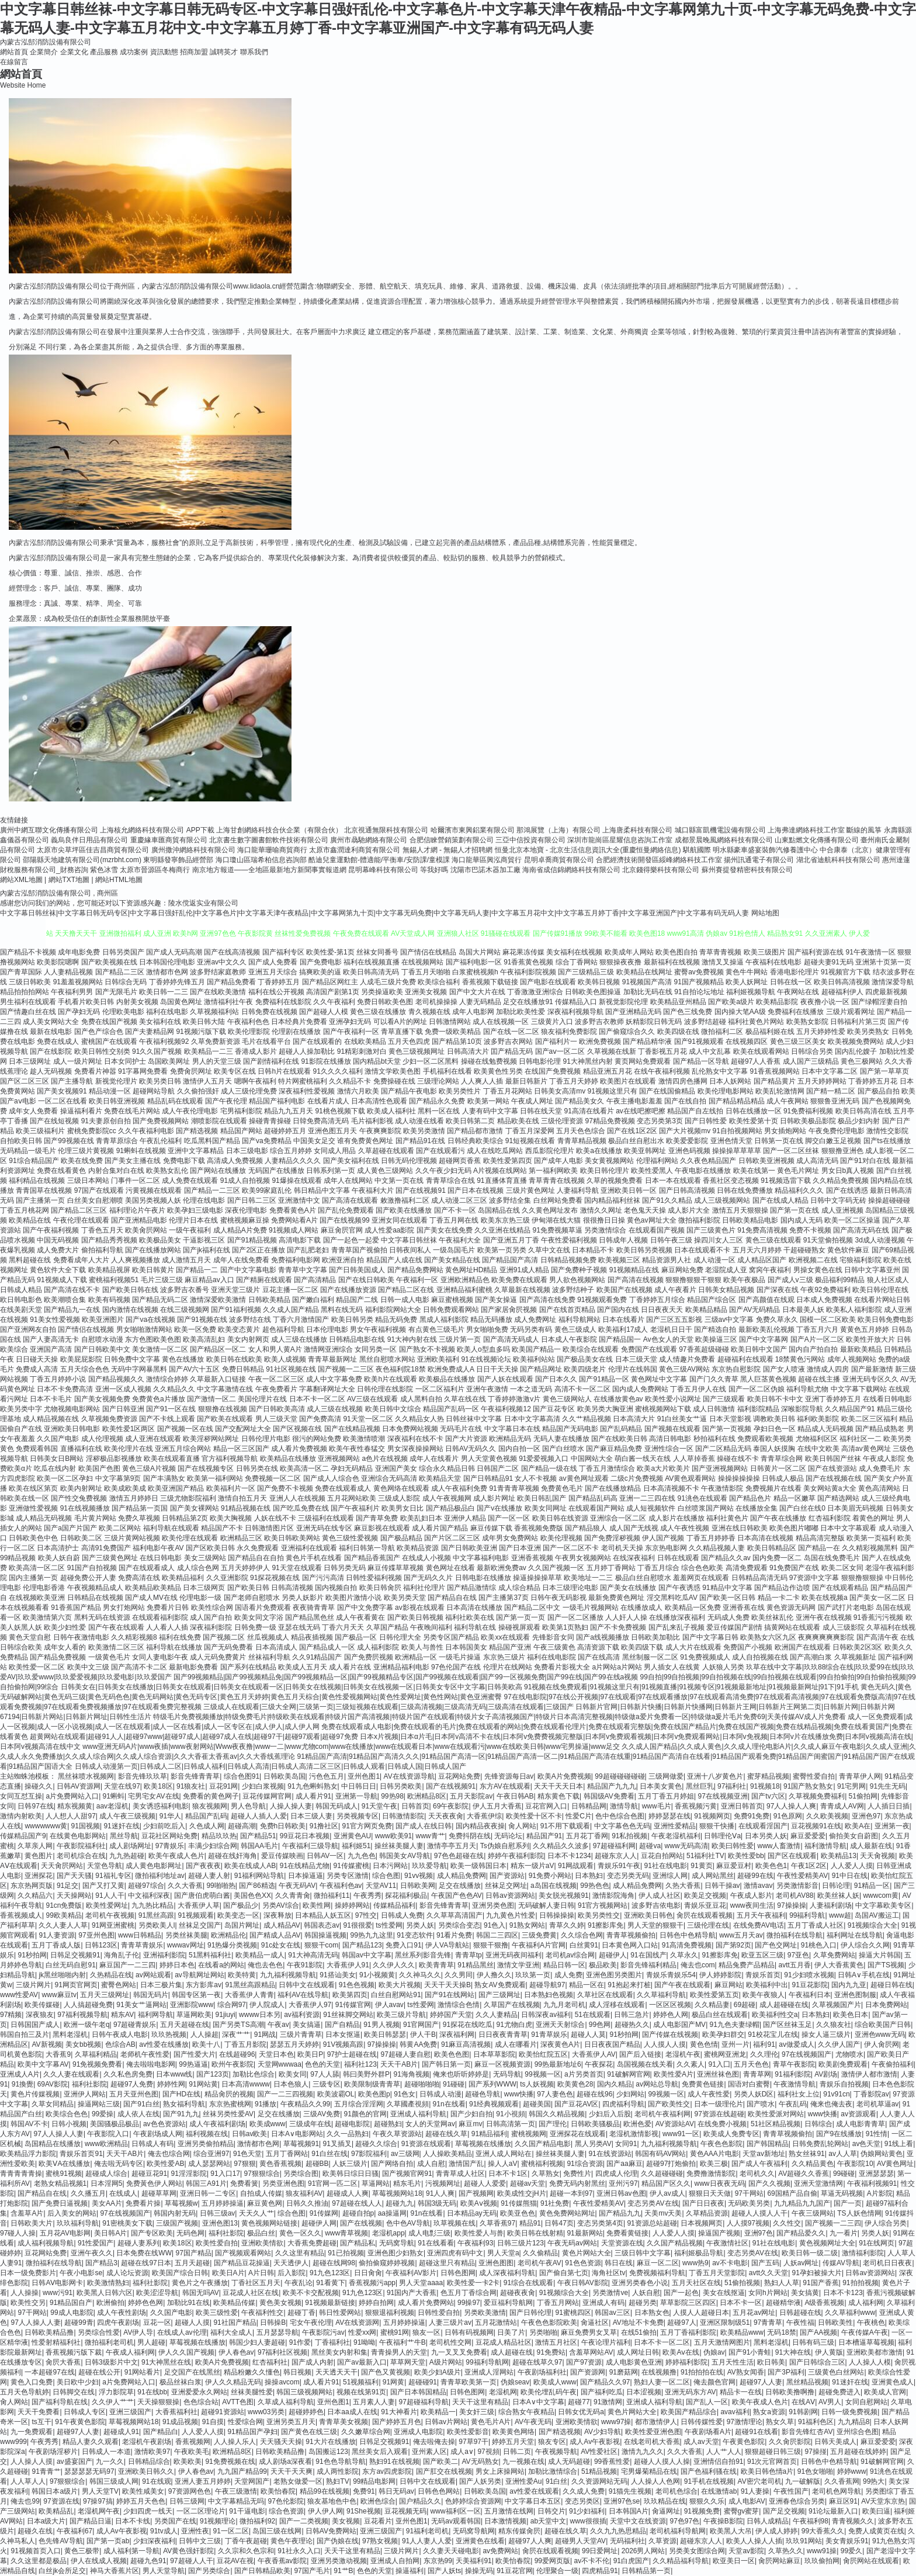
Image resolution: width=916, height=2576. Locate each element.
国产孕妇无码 (79, 1012)
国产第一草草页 (884, 1071)
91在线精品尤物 (304, 1866)
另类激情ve (610, 2293)
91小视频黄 (377, 1975)
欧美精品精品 (706, 1310)
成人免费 (568, 1975)
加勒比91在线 (188, 2303)
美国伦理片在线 (262, 1399)
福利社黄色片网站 (756, 1022)
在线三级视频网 (184, 1310)
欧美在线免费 (82, 1161)
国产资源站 (507, 1876)
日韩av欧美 (250, 2134)
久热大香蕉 (682, 1885)
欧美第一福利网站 (215, 1478)
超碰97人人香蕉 (755, 1061)
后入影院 (291, 2273)
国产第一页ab (107, 2541)
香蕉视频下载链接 (490, 982)
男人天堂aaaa (421, 2283)
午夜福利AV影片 (411, 2273)
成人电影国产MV (679, 2024)
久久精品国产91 (850, 1409)
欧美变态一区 (238, 1915)
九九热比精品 (152, 1905)
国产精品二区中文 (532, 1607)
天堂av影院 (746, 2551)
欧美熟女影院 (807, 1022)
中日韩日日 (358, 1786)
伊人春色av (236, 2352)
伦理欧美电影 (123, 1012)
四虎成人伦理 (616, 2173)
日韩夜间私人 (410, 1250)
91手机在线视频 (709, 2481)
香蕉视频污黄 (696, 1806)
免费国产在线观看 (649, 1349)
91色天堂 (247, 2154)
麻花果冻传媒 (523, 952)
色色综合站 (200, 2402)
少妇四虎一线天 (147, 2511)
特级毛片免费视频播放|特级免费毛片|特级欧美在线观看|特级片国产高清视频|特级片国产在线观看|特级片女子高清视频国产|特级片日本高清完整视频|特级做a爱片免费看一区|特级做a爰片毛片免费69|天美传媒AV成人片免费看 (499, 1717)
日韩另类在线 (257, 1468)
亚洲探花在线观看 (578, 2134)
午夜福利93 (475, 2243)
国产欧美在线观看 (225, 1419)
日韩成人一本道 (106, 2451)
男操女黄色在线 (817, 1270)
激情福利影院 (863, 2253)
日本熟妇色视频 (548, 1995)
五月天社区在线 (696, 2283)
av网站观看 (153, 1975)
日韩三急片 (631, 2015)
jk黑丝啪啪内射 (62, 1975)
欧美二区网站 (120, 1528)
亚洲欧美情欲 (262, 2243)
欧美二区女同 (842, 1568)
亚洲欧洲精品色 (465, 1280)
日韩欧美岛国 (284, 1776)
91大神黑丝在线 (166, 2362)
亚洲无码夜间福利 (513, 1955)
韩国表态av (321, 1925)
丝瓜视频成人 (268, 1637)
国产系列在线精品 (248, 1667)
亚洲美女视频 (426, 992)
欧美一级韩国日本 (478, 1866)
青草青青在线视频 (557, 1180)
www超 (840, 1915)
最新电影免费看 (193, 1667)
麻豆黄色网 (264, 2203)
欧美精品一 (438, 2412)
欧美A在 (857, 1826)
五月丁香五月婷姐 (666, 1796)
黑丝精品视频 (807, 2382)
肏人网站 (522, 1826)
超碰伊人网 (318, 2223)
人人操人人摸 (32, 2461)
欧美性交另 (28, 2303)
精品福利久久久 (799, 1190)
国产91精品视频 (252, 1240)
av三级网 (405, 2154)
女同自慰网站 (866, 2402)
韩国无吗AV (200, 2293)
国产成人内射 (313, 2362)
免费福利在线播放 (796, 1012)
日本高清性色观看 (379, 1101)
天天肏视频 (877, 1856)
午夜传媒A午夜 (864, 2332)
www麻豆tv (59, 1995)
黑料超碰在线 (30, 1260)
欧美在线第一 (754, 1171)
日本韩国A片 (628, 2511)
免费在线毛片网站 (132, 1111)
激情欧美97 (152, 2451)
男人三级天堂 (276, 1419)
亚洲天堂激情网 (818, 2183)
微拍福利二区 (722, 1031)
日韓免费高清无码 (321, 1121)
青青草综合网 (782, 1458)
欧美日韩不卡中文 (775, 1399)
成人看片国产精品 (440, 1528)
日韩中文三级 (200, 2541)
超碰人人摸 (192, 2322)
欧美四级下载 (642, 1647)
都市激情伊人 (656, 2422)
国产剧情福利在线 (271, 1061)
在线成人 (123, 2193)
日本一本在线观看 (673, 1180)
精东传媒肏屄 (519, 2531)
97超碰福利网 (614, 1846)
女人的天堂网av (430, 2124)
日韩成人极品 (783, 1478)
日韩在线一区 (791, 982)
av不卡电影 (730, 2263)
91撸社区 (324, 1826)
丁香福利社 (332, 2342)
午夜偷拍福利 (893, 2064)
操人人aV (503, 2164)
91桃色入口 (819, 1945)
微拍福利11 (331, 1895)
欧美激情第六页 (47, 1617)
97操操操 (791, 1905)
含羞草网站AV (591, 2352)
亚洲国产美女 (396, 1468)
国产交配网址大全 (243, 1429)
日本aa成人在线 (352, 2412)
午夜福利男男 (72, 992)
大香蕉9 (58, 2054)
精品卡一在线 (741, 2392)
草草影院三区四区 (688, 2303)
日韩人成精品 (768, 2521)
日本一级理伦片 (718, 2104)
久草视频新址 (855, 1657)
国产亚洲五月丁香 (511, 1240)
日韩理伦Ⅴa (722, 1836)
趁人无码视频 (51, 1071)
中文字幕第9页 (118, 1478)
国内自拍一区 (519, 1449)
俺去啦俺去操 (434, 2442)
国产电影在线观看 (548, 982)
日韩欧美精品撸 (49, 2332)
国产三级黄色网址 (110, 1558)
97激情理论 (744, 2422)
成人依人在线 (138, 2114)
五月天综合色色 (84, 1369)
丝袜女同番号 (377, 952)
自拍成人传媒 (261, 2193)
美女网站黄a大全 (829, 1488)
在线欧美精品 (365, 1041)
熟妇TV (337, 2481)
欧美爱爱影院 (687, 1141)
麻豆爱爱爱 (807, 1836)
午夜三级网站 (813, 2213)
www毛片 (656, 1806)
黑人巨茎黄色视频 (768, 1379)
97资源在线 (61, 2501)
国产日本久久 (556, 1379)
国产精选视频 (197, 1131)
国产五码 (765, 2263)
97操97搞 (98, 2501)
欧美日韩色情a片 (767, 2471)
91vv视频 (418, 1876)
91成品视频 (180, 2422)
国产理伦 (553, 2124)
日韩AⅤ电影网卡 (57, 2283)
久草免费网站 (834, 1955)
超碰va (650, 1846)
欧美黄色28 (575, 2084)
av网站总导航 (657, 2084)
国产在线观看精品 (840, 1588)
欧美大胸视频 (231, 1518)
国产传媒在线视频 (670, 2034)
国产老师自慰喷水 (252, 1597)
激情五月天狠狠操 (740, 1210)
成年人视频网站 (851, 1359)
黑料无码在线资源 (102, 1617)
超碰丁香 (301, 2312)
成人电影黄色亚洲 (634, 2362)
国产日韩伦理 (530, 2312)
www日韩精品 (139, 1935)
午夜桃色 (871, 2322)
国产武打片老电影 (846, 1607)
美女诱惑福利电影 (161, 1806)
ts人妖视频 (536, 2084)
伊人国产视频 (663, 1538)
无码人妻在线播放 (561, 1439)
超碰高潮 (242, 1826)
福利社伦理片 (424, 1588)
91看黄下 (330, 2283)
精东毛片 (407, 2183)
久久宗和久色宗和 (246, 2551)
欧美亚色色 (517, 2213)
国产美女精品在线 (452, 1260)
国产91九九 (181, 2114)
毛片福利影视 (372, 1121)
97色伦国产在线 (456, 1667)
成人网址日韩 (638, 2352)
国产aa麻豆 (624, 2164)
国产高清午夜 (877, 1637)
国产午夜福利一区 (351, 1031)
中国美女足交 (314, 1141)
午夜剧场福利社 (542, 2372)
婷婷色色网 (145, 2303)
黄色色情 (704, 2044)
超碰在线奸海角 (232, 1856)
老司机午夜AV (539, 2263)
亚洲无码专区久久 (870, 1379)
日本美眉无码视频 (855, 1508)
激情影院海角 (613, 1895)
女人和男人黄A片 (275, 1349)
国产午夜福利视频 (51, 1230)
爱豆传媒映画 (282, 1856)
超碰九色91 (148, 2561)
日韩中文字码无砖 (838, 1200)
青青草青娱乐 (142, 1945)
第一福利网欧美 (553, 1171)
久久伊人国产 (839, 2044)
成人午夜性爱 (709, 2094)
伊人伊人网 (325, 2511)
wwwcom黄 (880, 1895)
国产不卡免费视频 (618, 1627)
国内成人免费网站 (640, 1389)
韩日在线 (619, 2263)
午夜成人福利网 (130, 2352)
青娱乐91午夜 (619, 1866)
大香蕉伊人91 (348, 1965)
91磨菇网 (623, 2372)
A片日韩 (261, 2273)
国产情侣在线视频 (86, 1329)
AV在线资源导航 (409, 1776)
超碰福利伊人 (842, 992)
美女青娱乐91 (846, 2541)
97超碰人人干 (191, 2561)
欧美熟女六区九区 (768, 1637)
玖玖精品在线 (665, 2501)
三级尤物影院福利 (188, 1498)
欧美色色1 (771, 1866)
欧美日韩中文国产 (759, 1349)
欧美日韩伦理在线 (880, 1290)
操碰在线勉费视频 (489, 1061)
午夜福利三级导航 (310, 1846)
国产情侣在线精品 (428, 952)
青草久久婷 (566, 1925)
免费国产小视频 (747, 1647)
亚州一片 (735, 2044)
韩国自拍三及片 (24, 2034)
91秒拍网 (32, 1955)
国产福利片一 (556, 1041)
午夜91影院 (304, 1965)
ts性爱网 (389, 1925)
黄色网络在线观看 (401, 1488)
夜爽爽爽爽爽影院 (826, 1637)
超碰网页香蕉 (460, 1161)
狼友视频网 (209, 1806)
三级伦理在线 (708, 1925)
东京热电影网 (666, 1548)
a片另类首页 (583, 2074)
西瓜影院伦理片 (549, 1151)
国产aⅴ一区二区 (560, 1051)
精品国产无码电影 (570, 1429)
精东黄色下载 (558, 1796)
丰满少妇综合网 (212, 1846)
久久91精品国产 (317, 1657)
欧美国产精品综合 (689, 2412)
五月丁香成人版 (56, 1945)
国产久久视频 (769, 2183)
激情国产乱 (466, 2164)
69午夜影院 (451, 1806)
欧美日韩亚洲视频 (117, 1101)
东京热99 (438, 2561)
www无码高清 (686, 1846)
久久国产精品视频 (675, 2243)
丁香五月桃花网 (24, 1210)
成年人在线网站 (348, 1180)
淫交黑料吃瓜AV (672, 1597)
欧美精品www (742, 2332)
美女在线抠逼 (724, 2293)
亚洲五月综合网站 (183, 1449)
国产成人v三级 (790, 1280)
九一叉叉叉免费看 (459, 2352)
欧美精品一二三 (208, 1051)
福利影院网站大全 (393, 1310)
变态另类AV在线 (652, 2203)
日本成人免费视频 (824, 1300)
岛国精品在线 (499, 1210)
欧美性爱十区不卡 (534, 1816)
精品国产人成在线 (394, 1260)
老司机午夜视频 (109, 1915)
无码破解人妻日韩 (546, 1905)
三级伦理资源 (562, 1121)
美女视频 (346, 2521)
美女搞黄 (805, 2293)
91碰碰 (453, 2084)
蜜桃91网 (394, 2332)
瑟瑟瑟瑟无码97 (89, 2471)
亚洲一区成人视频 (123, 1389)
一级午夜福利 (190, 1230)
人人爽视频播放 (135, 1260)
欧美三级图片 (765, 952)
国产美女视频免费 (102, 1399)
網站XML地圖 (21, 880)
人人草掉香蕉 (694, 1458)
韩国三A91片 (206, 2183)
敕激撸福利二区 (404, 1200)
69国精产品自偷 (792, 2193)
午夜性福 (800, 2322)
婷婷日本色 (177, 1965)
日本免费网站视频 (410, 1429)
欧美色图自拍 (676, 952)
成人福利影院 (378, 1647)
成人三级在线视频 (335, 1409)
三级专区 (327, 2084)
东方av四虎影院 (387, 2471)
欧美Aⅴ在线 (680, 2352)
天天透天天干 (336, 2372)
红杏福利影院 (830, 1518)
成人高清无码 (817, 1161)
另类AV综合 (280, 1905)
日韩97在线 (35, 1806)
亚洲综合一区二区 (618, 1518)
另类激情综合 (605, 1230)
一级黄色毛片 (109, 1657)
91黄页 (701, 1866)
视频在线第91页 (361, 2392)
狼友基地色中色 (331, 2501)
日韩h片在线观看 (284, 1071)
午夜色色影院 (721, 2144)
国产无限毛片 (116, 992)
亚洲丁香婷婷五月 (833, 1399)
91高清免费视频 (687, 1945)
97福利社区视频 (282, 2352)
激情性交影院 (887, 1131)
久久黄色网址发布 (550, 1210)
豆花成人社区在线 (251, 2293)
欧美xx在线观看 (505, 1637)
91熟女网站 (527, 1925)
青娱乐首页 (762, 1975)
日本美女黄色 (661, 1786)
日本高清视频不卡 (671, 1488)
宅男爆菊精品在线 (649, 2471)
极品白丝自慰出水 (636, 1141)
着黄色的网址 (873, 1518)
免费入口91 (403, 1945)
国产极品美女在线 (585, 1359)
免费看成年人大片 (81, 1260)
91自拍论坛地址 (699, 992)
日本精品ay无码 (472, 2213)
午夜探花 (599, 2064)
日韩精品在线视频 (95, 1597)
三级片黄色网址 (530, 1190)
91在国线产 (648, 1955)
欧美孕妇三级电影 (195, 1210)
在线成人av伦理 (182, 2332)
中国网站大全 (592, 1458)
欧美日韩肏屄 (380, 1588)
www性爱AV (19, 1995)
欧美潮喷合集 (65, 1300)
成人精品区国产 (761, 1260)
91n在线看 (449, 2104)
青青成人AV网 (842, 1806)
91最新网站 (584, 2233)
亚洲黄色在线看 (480, 2541)
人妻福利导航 (578, 1190)
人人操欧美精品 (447, 2154)
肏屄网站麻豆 (779, 2561)
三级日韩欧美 (30, 982)
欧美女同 (293, 2074)
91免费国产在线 (794, 1568)
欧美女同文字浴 (258, 1617)
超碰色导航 (482, 2094)
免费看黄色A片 (292, 1210)
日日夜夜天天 (662, 1310)
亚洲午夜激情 (487, 1389)
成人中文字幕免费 (334, 1379)
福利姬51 (356, 1846)
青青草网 (757, 2074)
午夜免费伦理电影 (837, 1131)
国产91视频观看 (699, 1041)
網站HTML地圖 (119, 880)
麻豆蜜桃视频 (452, 1300)
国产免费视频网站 (161, 1121)
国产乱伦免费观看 (346, 1210)
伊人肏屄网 (881, 2044)
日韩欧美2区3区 (857, 1647)
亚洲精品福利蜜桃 (464, 1290)
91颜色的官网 (365, 2114)
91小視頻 (510, 2114)
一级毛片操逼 (460, 1657)
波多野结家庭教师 (218, 972)
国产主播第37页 (503, 1597)
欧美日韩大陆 (204, 1022)
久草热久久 (785, 2551)
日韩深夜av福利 (546, 2015)
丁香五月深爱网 (529, 1131)
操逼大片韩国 (880, 1955)
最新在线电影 (51, 1031)
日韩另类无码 (345, 1568)
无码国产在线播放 (276, 1171)
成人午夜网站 (787, 1101)
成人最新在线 (871, 1846)
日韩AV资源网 (78, 1786)
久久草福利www (850, 2312)
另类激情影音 (797, 1885)
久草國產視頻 (408, 2104)
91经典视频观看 (494, 2104)
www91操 (822, 2551)
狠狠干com (321, 1945)
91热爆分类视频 (232, 1945)
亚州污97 (623, 2183)
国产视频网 (476, 2193)
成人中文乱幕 (710, 1051)
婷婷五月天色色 (140, 2501)
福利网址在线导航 (855, 1935)
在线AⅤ (803, 2402)
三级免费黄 (539, 1935)
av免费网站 (500, 2551)
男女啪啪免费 (487, 1329)
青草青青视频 (720, 952)
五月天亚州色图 (133, 2094)
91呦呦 (364, 2342)
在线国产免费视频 (553, 1071)
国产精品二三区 (119, 972)
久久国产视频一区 (556, 1568)
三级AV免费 (321, 2114)
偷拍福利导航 (102, 1250)
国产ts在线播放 (887, 1141)
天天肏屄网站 (62, 1866)
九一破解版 (802, 2481)
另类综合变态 (459, 1925)
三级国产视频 (177, 2223)
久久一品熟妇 (348, 2134)
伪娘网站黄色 (882, 2154)
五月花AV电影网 (65, 2233)
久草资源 (662, 2541)
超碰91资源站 (222, 2412)
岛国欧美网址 (169, 1061)
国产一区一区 (509, 1518)
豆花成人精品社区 (504, 2342)
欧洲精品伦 (228, 1935)
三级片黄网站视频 (132, 1538)
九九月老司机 (564, 2005)
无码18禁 (781, 2332)
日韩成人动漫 (440, 2094)
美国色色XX (252, 1895)
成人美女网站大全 (51, 1022)
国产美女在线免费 (445, 1230)
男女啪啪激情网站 (144, 1329)
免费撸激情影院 (710, 2173)
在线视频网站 (422, 962)
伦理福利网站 (657, 1161)
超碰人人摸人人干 (759, 2213)
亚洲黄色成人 (893, 2382)
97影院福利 (369, 2154)
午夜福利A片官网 (538, 1945)
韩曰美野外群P (366, 2074)
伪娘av (714, 2352)
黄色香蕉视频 (280, 2164)
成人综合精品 (519, 1588)
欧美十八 (206, 2044)
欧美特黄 (242, 1975)
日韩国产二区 (498, 1468)
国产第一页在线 (794, 1210)
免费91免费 (751, 1816)
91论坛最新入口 (833, 2511)
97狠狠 (244, 2164)
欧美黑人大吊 (731, 2531)
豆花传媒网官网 (267, 1796)
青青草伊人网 (860, 1776)
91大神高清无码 (313, 1955)
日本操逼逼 (305, 1876)
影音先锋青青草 (195, 1776)
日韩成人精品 (21, 1290)
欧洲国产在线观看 (803, 1647)
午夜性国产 (791, 2491)
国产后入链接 (640, 2054)
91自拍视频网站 (737, 1131)
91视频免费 (702, 2511)
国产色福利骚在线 (709, 2471)
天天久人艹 (256, 2213)
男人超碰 (151, 2342)
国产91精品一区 (604, 1379)
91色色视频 (356, 1985)
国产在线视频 (361, 2223)
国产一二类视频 (303, 2521)
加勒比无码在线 (647, 992)
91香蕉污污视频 (878, 1617)
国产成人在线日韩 (423, 1826)
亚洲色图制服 (855, 1995)
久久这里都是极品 (39, 2561)
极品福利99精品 (840, 1280)
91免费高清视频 (762, 1230)
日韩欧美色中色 (33, 1538)
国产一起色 (681, 2293)
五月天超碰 (192, 2263)
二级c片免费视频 (636, 1478)
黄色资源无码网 (791, 1607)
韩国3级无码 (437, 2203)
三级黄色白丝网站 (836, 2372)
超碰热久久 (632, 2024)
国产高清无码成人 (511, 1339)
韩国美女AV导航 (404, 1856)
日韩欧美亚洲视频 (766, 1161)
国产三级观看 (724, 1399)
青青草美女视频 (343, 2422)
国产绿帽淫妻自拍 (879, 1002)
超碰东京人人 (616, 1856)
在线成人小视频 (426, 1558)
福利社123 (360, 2064)
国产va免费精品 (267, 1141)
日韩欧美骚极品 (595, 2124)
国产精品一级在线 (549, 1468)
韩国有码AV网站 (660, 2154)
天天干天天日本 (558, 1786)
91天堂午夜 (379, 1806)
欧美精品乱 (56, 2511)
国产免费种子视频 (579, 1270)
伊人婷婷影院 (720, 1975)
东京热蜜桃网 (230, 2104)
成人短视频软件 (650, 1508)
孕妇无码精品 (352, 1468)
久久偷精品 (540, 2253)
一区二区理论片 (200, 2511)
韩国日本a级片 (55, 2491)
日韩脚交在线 (74, 2392)
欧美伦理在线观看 (190, 1538)
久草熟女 (546, 2173)
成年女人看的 (65, 1647)
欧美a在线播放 (599, 1151)
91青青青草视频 (514, 1488)
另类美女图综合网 (697, 2551)
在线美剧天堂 (21, 1310)
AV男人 (829, 2402)
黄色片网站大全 (586, 2253)
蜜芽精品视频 (768, 1776)
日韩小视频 (68, 2124)
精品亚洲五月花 (607, 1071)
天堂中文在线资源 (638, 2521)
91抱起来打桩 (629, 1985)
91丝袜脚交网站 (348, 2015)
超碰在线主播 (819, 1379)
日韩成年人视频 (623, 1240)
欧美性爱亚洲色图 (653, 2432)
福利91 (764, 2044)
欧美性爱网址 (107, 1905)
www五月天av (741, 1935)
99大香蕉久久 (822, 2531)
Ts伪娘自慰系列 (504, 1846)
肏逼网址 (666, 2511)
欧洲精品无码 (510, 1439)
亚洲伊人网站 (85, 2094)
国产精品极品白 (450, 1508)
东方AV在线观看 (505, 1786)
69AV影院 (52, 2084)
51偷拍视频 (742, 2283)
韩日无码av (396, 2491)
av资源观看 (858, 2114)
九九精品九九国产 (802, 2203)
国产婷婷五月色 (396, 2422)
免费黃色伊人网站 (154, 2183)
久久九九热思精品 (618, 2531)
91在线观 (156, 2481)
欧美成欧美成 (125, 1488)
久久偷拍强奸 (198, 1091)
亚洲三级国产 (130, 2412)
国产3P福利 (786, 2372)
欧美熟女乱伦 (167, 1171)
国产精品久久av (726, 1558)
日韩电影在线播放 (483, 1578)
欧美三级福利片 (40, 1131)
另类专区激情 (348, 1876)
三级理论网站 (438, 1081)
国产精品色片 (750, 1498)
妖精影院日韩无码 (654, 1022)
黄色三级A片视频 (149, 1468)
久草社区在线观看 (605, 1995)
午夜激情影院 (722, 1488)
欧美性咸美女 (143, 2491)
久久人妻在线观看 (71, 2074)
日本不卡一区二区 (317, 1399)
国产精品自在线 (452, 1597)
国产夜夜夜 (203, 1866)
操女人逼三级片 (826, 2034)
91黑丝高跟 (156, 1915)
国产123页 (212, 2074)
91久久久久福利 (337, 1071)
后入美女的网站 (71, 2213)
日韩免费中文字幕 (132, 1359)
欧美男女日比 (402, 1508)
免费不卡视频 (810, 1230)
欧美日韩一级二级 (810, 2253)
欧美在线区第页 (33, 1488)
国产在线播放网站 (153, 1250)
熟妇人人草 (781, 2283)
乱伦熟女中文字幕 (720, 1071)
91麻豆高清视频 (466, 2044)
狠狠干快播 (716, 1826)
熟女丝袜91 (806, 2154)
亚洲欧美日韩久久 (146, 2471)
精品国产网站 (241, 1131)
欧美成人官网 (885, 2392)
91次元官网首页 (772, 2461)
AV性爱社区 (599, 2451)
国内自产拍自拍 (813, 1349)
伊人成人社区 (660, 1895)
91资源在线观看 (426, 2144)
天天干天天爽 (291, 2471)
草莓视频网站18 (397, 2193)
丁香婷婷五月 (279, 982)
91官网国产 (421, 2024)
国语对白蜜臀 (749, 2084)
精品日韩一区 (564, 1965)
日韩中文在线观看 (307, 1985)
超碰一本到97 (571, 2193)
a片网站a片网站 (616, 1667)
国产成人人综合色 (331, 1478)
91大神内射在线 (412, 1339)
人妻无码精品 (480, 1002)
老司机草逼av (877, 2104)
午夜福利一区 (417, 1280)
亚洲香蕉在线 (744, 1607)
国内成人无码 (801, 1220)
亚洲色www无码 (880, 2034)
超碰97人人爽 (529, 2541)
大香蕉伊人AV (594, 2054)
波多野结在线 (250, 1319)
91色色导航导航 (340, 2461)
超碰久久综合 (376, 2144)
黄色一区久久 (300, 2233)
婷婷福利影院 (686, 2362)
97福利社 (731, 1786)
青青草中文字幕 (302, 1270)
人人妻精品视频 (68, 972)
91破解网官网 (628, 2074)
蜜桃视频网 (528, 2134)
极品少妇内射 (859, 1121)
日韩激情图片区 (269, 1528)
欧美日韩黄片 (153, 1270)
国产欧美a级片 (731, 1002)
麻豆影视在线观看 (382, 1528)
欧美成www (267, 2124)
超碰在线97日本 (146, 2263)
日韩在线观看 (678, 1558)
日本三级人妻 (311, 1816)
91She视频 (363, 2511)
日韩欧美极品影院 (808, 1121)
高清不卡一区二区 (582, 1389)
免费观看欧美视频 (765, 1439)
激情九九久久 (643, 2451)
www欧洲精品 (106, 2144)
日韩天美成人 (835, 2442)
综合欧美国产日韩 (883, 2024)
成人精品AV (281, 1925)
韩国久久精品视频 (557, 2114)
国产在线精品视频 (352, 1429)
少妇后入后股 (610, 2114)
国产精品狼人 (586, 1528)
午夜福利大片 (373, 1190)
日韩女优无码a (581, 2412)
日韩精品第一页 (646, 2571)
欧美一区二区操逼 (852, 1220)
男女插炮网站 (785, 1131)
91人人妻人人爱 (427, 2541)
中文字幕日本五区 (533, 2501)
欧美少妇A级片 (437, 2372)
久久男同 (459, 1975)
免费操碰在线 (394, 1081)
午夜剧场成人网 (157, 2134)
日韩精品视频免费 (568, 1260)
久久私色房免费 (127, 2074)
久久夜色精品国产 (708, 1161)
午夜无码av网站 (572, 2243)
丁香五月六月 (817, 1329)
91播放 (265, 2104)
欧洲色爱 (637, 2124)
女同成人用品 (335, 1151)
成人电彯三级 (429, 2233)
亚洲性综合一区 (668, 1449)
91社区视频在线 (290, 1369)
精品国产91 (544, 1836)
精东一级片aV (532, 1866)
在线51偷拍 (639, 2332)
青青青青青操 (21, 2173)
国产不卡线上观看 (167, 1419)
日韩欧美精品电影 (750, 1220)
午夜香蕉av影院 (282, 2561)
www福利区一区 (456, 2511)
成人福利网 (865, 2303)
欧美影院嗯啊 (58, 962)
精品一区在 (586, 1985)
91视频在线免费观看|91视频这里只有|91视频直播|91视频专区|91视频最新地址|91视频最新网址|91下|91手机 (691, 1687)
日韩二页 (517, 2451)
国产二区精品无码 (723, 1449)
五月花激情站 (496, 2322)
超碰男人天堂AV (580, 2541)
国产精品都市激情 (475, 1131)
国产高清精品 (315, 1280)
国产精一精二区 (830, 1091)
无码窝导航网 (474, 2531)
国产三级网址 (499, 1995)
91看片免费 (454, 1935)
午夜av (278, 2024)
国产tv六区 (768, 1796)
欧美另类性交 (599, 1915)
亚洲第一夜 (892, 1826)
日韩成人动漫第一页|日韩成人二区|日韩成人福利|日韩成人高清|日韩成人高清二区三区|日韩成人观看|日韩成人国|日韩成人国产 (270, 1766)
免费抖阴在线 (470, 1836)
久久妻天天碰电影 (451, 2551)
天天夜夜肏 (445, 1816)
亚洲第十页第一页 (883, 962)
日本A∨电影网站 (297, 2134)
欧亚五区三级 (762, 1955)
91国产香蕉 (820, 2283)
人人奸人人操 (626, 1617)
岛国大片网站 (480, 952)
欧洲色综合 (377, 2501)
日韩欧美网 (417, 1885)
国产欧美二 (440, 2461)
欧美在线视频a (824, 1597)
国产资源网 (587, 2372)
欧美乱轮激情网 (779, 1091)
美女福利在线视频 (574, 952)
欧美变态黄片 (239, 1329)
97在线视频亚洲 (723, 1796)
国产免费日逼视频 (60, 2203)
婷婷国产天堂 (451, 2015)
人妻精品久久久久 (293, 1161)
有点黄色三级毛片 (436, 1329)
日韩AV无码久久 (470, 1449)
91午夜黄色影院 (80, 2422)
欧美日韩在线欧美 (234, 1359)
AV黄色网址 (895, 2164)
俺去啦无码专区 (118, 2164)
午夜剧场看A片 (708, 2432)
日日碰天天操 (37, 1359)
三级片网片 (33, 1985)
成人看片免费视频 (299, 1449)
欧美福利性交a (775, 2015)
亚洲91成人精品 (524, 1270)
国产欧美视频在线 (109, 962)
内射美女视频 (137, 1002)
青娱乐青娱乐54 (671, 1975)
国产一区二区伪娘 (756, 1389)
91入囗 (719, 2064)
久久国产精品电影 (543, 2144)
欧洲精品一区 (416, 1657)
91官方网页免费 (367, 1826)
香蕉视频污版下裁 (74, 2352)
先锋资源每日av (509, 1776)
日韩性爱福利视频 (374, 1578)
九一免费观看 (32, 2432)
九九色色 (362, 1856)
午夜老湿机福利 (675, 1836)
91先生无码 (887, 1786)
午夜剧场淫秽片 (53, 2451)
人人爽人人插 (482, 1081)
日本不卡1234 (569, 1856)
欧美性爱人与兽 (479, 2233)
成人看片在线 (350, 1667)
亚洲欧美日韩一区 (629, 1190)
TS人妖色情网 (859, 2213)
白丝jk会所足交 (62, 2571)
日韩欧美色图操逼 (593, 992)
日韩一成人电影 (404, 1300)
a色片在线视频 (385, 1458)
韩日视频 (297, 2372)
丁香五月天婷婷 (573, 1081)
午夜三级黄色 (554, 1647)
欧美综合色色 (67, 2114)
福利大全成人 (231, 2332)
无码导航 (507, 2074)
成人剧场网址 (130, 1846)
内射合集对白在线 (116, 1171)
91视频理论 (217, 2521)
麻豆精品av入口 (209, 1280)
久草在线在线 (465, 1399)
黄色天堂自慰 (30, 1637)
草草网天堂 (407, 2362)
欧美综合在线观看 (591, 1349)
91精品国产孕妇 (252, 2432)
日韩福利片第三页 (858, 1022)
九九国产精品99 (242, 2471)
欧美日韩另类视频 (644, 1250)
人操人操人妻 (291, 1806)
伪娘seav (515, 2382)
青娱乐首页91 (81, 2154)
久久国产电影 (58, 1439)
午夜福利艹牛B (402, 2342)
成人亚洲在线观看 (153, 1439)
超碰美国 (537, 2104)
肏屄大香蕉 (63, 2362)
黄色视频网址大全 (827, 2243)
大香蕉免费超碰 (311, 2243)
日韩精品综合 (149, 2461)
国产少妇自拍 (471, 2114)
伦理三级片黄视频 (86, 1151)
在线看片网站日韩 (882, 1300)
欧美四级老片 (585, 1369)
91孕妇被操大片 (817, 2273)
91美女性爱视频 (54, 1319)
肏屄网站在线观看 (871, 2561)
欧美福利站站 (534, 1359)
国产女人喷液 (784, 1369)
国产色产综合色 (98, 1031)
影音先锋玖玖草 (142, 1776)
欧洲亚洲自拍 (343, 1260)
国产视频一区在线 (185, 1429)
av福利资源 (302, 2015)
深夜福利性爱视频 (307, 1091)
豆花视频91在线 (816, 1826)
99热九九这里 (371, 1935)
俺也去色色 (265, 1965)
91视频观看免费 (602, 1300)
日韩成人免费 (402, 1915)
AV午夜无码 (533, 2422)
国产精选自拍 (715, 1329)
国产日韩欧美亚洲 (469, 1548)
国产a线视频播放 (602, 1637)
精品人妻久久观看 (91, 2442)
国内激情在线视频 (130, 1310)
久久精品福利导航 (681, 2561)
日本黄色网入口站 (630, 1945)
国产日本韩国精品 (418, 2392)
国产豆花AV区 (576, 2104)
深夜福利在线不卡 (415, 1439)
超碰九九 (400, 2203)
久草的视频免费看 (615, 1180)
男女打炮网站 (124, 1607)
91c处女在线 (280, 1945)
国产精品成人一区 (327, 1647)
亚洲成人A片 (20, 2074)
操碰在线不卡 (738, 1458)
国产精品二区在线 (406, 1290)
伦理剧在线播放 (296, 1031)
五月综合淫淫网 (358, 2104)
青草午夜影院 (794, 2064)
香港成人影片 (256, 1051)
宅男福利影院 (241, 1111)
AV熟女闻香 (745, 2372)
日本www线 (174, 2074)
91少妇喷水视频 (809, 1975)
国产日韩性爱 (706, 1121)
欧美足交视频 (705, 1895)
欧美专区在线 (235, 1071)
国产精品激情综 (471, 1588)
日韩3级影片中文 (111, 2362)
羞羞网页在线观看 (701, 1578)
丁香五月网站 (558, 2303)
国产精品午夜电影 (409, 1091)
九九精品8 (854, 2422)
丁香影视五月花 (662, 1051)
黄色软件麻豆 (848, 1250)
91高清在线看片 (588, 1111)
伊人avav (389, 2005)
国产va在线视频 (150, 1319)
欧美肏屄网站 (146, 1230)
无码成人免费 (728, 1617)
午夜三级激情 (236, 2491)
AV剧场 (825, 2074)
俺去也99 (25, 2501)
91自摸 (213, 2422)
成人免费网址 (535, 1319)
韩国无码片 (150, 1995)
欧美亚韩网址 (645, 1151)
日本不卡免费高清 (65, 1389)
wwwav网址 (185, 1945)
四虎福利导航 (623, 2104)
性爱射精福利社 (56, 2342)
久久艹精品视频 (586, 1419)
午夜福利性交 (262, 2312)
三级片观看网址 (850, 1012)
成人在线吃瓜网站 (495, 1151)
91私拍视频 (629, 1836)
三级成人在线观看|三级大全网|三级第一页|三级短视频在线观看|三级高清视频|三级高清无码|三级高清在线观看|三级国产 (388, 1707)
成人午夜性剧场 (121, 2312)
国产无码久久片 (428, 1578)
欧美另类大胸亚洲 (605, 1409)
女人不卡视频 (536, 1478)
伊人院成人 (266, 2005)
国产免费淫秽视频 (612, 1538)
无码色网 (190, 2233)
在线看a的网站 (221, 1965)
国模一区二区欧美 (828, 1319)
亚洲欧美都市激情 (874, 2352)
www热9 (695, 2263)
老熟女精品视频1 (60, 2183)
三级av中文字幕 (729, 1319)
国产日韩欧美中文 (102, 1349)
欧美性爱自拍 (217, 2243)
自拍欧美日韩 (21, 1141)
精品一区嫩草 (794, 1498)
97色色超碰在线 (459, 1856)
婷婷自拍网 (376, 2303)
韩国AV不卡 (29, 2124)
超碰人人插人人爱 (259, 1816)
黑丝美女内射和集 (339, 2352)
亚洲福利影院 (164, 1955)
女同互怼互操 (21, 1796)
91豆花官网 (514, 2571)
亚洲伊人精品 (465, 1518)
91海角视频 (411, 2074)
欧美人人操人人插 (754, 2541)
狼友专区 (552, 2442)
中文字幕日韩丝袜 (409, 1240)
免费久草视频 (139, 1518)
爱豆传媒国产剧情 (734, 1627)
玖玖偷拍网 (821, 2561)
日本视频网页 (702, 2223)
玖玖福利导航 (78, 2223)
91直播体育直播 (501, 1180)
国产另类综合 (209, 2571)
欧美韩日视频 (599, 982)
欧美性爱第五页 (714, 1995)
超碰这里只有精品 (447, 2263)
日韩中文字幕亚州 (872, 1270)
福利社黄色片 (727, 1518)
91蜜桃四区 (573, 2312)
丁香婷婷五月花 (872, 1081)
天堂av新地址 (763, 2154)
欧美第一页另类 (501, 1250)
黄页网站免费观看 (643, 1061)
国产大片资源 (466, 1439)
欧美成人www (555, 2382)
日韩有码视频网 (469, 2332)
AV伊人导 (138, 2332)
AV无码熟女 (480, 2461)
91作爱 (300, 2342)
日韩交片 (551, 2511)
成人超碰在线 (512, 2352)
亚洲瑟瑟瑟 (876, 2173)
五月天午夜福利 (761, 1915)
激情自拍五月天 (242, 1498)
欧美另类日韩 (160, 1081)
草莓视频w (181, 2203)
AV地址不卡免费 (638, 2322)
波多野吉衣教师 (599, 1022)
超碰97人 (681, 2322)
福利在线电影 (167, 1012)
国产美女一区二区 (877, 1597)
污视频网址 (442, 2183)
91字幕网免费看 (143, 1071)
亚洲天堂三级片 (235, 1290)
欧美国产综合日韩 (180, 2273)
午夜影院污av (323, 2332)
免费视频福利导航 (657, 2273)
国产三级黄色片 (710, 1230)
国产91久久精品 (667, 1200)
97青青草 (768, 2322)
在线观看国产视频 (657, 1230)
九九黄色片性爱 (510, 1915)
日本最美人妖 (803, 1310)
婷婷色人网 (670, 2015)
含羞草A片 (27, 2213)
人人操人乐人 (235, 2442)
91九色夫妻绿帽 (734, 2024)
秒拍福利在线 (714, 1439)
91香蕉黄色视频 (528, 962)
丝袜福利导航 (269, 1657)
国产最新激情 (872, 1369)
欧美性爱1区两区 (128, 1429)
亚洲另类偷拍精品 (206, 2144)
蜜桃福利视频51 (113, 1280)
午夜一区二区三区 (276, 1379)
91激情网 (608, 2402)
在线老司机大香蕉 (652, 2442)
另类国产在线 (175, 2521)
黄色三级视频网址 (416, 1051)
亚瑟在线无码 (299, 1627)
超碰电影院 (352, 2124)
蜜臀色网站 (118, 1985)
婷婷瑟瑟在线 (669, 1816)
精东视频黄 (74, 1806)
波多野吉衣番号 (184, 1290)
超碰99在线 (755, 1876)
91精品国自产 (71, 2303)
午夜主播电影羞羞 (634, 1101)
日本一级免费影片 (28, 2273)
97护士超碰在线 (352, 2054)
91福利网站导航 (259, 1876)
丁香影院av (871, 2094)
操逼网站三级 (99, 2104)
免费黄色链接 (703, 2084)
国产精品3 (101, 2263)
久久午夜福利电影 (146, 1131)
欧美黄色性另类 (498, 1071)
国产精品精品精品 (737, 1101)
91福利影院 (792, 2074)
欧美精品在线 (30, 1220)
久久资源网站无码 (599, 2481)
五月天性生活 (733, 2362)
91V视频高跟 (343, 2044)
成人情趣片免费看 (687, 1359)
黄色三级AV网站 (684, 1369)
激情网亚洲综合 (328, 1349)
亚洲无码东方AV (690, 2392)
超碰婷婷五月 (285, 1131)
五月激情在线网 (508, 2511)
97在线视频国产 (806, 2054)
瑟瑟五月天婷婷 (294, 2044)
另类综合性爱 (99, 2332)
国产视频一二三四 (833, 2223)
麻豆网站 (728, 1985)
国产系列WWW (492, 2084)
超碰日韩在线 (891, 1985)
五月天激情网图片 (722, 2342)
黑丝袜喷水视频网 (86, 1776)
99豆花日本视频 (304, 1836)
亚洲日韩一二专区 (208, 2193)
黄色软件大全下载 (58, 1270)
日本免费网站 (886, 2005)
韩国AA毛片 (259, 1846)
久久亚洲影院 (227, 1578)
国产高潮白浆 (811, 1657)
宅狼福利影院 (860, 1260)
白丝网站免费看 (557, 1200)
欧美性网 (317, 1905)
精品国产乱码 (206, 1816)
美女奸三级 (476, 2412)
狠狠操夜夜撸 (620, 962)
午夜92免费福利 (825, 1290)
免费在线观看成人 (343, 1488)
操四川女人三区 (718, 1240)
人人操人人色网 (655, 2481)
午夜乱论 (298, 2283)
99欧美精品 (63, 1915)
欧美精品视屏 (109, 1270)
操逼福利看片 (81, 1111)
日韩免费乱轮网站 (820, 2144)
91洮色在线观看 (702, 1498)
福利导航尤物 (807, 1389)
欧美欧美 (188, 2461)
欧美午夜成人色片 (176, 1856)
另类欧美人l (156, 1925)
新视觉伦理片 (116, 1081)
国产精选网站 (838, 1498)
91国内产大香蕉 (411, 2293)
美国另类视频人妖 (153, 1200)
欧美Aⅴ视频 (478, 2203)
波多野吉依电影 (656, 1905)
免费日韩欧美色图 (385, 1002)
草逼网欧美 (193, 2015)
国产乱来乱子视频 (676, 1627)
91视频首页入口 (35, 2551)
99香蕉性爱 (612, 2461)
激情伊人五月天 (207, 1081)
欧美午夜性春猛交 (357, 1449)
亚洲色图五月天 (332, 1131)
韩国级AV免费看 (609, 1796)
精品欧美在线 (518, 1121)
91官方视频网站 (602, 1905)
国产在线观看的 (317, 1041)
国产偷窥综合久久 (627, 1031)
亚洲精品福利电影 (401, 1667)
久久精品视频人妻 (717, 1548)
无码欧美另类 (749, 2203)
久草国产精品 (387, 1627)
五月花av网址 (754, 2312)
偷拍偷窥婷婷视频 (387, 2263)
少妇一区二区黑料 (431, 1061)
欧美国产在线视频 (624, 1290)
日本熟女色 (651, 2312)
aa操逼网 (392, 2213)
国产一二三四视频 (285, 2094)
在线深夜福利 (634, 1558)
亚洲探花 (39, 1876)
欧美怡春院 (278, 2491)
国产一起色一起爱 (351, 1240)
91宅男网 (851, 1786)
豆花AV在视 (235, 2561)
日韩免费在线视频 (269, 1012)
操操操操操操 (739, 1478)
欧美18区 (158, 1786)
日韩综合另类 (812, 1051)
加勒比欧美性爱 (520, 1012)
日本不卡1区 (508, 2173)
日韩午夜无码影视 (558, 1597)
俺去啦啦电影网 (150, 2064)
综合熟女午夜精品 (526, 2412)
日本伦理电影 (327, 1329)
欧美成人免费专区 (731, 2134)
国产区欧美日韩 (210, 1548)
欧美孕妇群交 (723, 2034)
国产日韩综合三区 (817, 2362)
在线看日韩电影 (887, 1399)
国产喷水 (761, 2104)
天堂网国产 (251, 2481)
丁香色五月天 (102, 1230)
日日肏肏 (368, 2273)
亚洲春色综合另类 (797, 2501)
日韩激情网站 (450, 1022)
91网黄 (393, 2382)
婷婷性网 (171, 2084)
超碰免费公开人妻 (88, 1578)
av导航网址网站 (199, 1975)
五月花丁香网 (587, 1836)
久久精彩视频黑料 (870, 1548)
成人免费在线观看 (190, 1180)
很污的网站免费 (316, 1439)
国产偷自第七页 (563, 2273)
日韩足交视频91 (75, 1955)
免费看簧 (244, 2183)
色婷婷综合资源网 (473, 2501)
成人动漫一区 (714, 1260)
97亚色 (798, 1955)
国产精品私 (357, 2243)
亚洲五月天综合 (272, 972)
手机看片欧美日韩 (86, 1002)
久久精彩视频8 (134, 1637)
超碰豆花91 (149, 2173)
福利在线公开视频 (276, 992)
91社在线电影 (665, 1866)
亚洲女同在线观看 (400, 1220)
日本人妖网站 (730, 1081)
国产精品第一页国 (140, 1508)
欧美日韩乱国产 (541, 1498)
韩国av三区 (612, 2312)
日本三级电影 (247, 1151)
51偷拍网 (863, 1796)
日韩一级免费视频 (849, 2412)
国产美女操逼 (496, 1300)
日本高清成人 (276, 1647)
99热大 (873, 2481)
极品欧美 (603, 1965)
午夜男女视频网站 (583, 1558)
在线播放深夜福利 (677, 1617)
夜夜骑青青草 (314, 1607)
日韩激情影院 (403, 1816)
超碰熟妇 (388, 2124)
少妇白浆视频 (263, 1786)
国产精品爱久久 (800, 2233)
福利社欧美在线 (469, 1617)
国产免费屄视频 (368, 1657)
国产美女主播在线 (133, 1161)
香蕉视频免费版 (538, 1528)
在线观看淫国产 (762, 1826)
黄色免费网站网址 (567, 2213)
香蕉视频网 (192, 2442)
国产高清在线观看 (350, 1200)
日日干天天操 (497, 1369)
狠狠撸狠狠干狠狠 (693, 1280)
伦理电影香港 (44, 1588)
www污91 (57, 2293)
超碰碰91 (422, 2382)
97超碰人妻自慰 (406, 2054)
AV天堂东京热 (883, 2501)
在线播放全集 (756, 1508)
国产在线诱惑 (847, 1190)
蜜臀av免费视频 (699, 972)
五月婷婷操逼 (223, 2203)
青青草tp (468, 1955)
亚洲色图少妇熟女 (395, 2253)
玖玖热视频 (168, 2034)
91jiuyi (225, 2015)
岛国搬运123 (328, 2451)
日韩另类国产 (123, 952)
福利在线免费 (180, 1637)
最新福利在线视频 (672, 962)
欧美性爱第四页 (507, 1161)
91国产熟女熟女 (808, 1786)
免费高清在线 (139, 1578)
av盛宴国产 (74, 2461)
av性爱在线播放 (164, 2044)
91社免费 (554, 2203)
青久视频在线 (429, 1012)
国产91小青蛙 (749, 2352)
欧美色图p (374, 2094)
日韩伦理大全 (400, 1637)
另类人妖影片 (303, 1597)
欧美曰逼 (876, 2511)
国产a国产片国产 (70, 1528)
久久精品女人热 (419, 1419)
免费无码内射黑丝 (577, 2183)
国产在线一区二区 (511, 1031)
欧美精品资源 (418, 1548)
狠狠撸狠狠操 (862, 1578)
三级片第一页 (460, 1339)
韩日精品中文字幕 (322, 1190)
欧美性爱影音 (468, 2432)
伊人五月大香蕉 (497, 1806)
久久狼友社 (833, 2024)
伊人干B (423, 2034)
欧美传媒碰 (42, 2005)
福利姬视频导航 (750, 992)
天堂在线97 (122, 1786)
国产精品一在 (819, 1548)
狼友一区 (426, 2332)
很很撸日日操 (604, 1220)
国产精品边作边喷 (782, 1588)
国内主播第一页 (33, 1578)
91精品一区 (872, 1885)
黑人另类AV (593, 2144)
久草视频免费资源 (109, 1419)
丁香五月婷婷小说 (58, 1379)
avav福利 (734, 2412)
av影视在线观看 (420, 1607)
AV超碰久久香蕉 (803, 2173)
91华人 (170, 1816)
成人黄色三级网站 (385, 1171)
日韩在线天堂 (541, 1111)
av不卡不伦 (592, 2561)
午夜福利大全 (460, 1240)
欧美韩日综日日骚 (350, 2173)
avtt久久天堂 (768, 2273)
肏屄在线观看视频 (704, 1915)
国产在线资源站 (832, 1468)
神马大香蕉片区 (114, 2571)
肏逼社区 (595, 2322)
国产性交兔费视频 (79, 1498)
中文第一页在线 (399, 1180)
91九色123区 (330, 2273)
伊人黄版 (829, 2352)
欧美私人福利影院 (854, 1310)
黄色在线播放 (183, 1359)
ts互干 (41, 2422)
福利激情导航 (825, 1846)
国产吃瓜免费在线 (301, 1508)
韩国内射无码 (175, 2213)
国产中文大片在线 (477, 992)
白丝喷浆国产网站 (706, 1508)
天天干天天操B (447, 1985)
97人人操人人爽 (791, 1806)
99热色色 (594, 1885)
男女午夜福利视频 (378, 1329)
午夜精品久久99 (305, 2104)
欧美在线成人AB (250, 1866)
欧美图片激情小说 (353, 1597)
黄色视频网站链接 (269, 2223)
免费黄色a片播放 (158, 1399)
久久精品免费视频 (841, 1180)
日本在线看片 (623, 1319)
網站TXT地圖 (69, 880)
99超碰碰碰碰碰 (619, 1776)
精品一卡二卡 (779, 1597)
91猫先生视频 (630, 2491)
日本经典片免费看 (299, 1022)
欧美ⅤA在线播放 (64, 2164)
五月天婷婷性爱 (820, 1031)
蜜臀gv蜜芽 (741, 2511)
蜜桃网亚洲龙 (725, 2054)
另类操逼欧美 (382, 992)
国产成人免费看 (272, 962)
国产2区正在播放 (258, 1250)
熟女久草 (780, 2422)
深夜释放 (277, 1915)
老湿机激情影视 (633, 2134)
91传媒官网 (353, 2005)
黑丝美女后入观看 (380, 2451)
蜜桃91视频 (63, 2173)
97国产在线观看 (99, 1190)
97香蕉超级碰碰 (703, 1349)
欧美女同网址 (546, 1508)
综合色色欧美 (702, 1568)
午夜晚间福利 (431, 1627)
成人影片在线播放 (676, 1518)
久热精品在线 (111, 1975)
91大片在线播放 (330, 2442)
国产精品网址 (541, 1369)
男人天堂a (503, 2253)
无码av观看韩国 (456, 2521)
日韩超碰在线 (800, 2312)
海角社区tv (608, 2273)
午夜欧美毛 (191, 2451)
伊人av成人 (667, 2193)
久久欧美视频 (827, 1816)
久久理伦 (764, 2054)
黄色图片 (39, 1856)
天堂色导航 (104, 1866)
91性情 (876, 2134)
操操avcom (282, 2382)
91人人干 (109, 1895)
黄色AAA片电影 (714, 2154)
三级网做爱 (665, 1776)
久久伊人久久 (394, 1965)
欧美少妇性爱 (65, 1627)
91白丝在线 (329, 2154)
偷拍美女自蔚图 (853, 1836)
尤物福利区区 (817, 1439)
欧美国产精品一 (536, 1349)
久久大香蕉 (185, 1885)
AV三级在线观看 (372, 1399)
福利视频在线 (207, 2134)
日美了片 (511, 2332)
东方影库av (203, 1985)
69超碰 (744, 2005)
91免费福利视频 (808, 1111)
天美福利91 (473, 2561)
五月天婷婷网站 (821, 1081)
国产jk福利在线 (206, 1250)
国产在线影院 (51, 1051)
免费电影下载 (184, 1161)
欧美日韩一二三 (163, 992)
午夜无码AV (297, 1885)
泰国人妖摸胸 (774, 1449)
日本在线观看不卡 (702, 1250)
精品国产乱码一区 (451, 1409)
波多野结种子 (573, 1290)
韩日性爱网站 (340, 2312)
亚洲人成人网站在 (504, 2154)
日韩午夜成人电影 (120, 2034)
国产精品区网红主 (330, 982)
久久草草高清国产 (454, 1915)
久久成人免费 (584, 2491)
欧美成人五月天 (302, 1667)
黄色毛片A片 (491, 2422)
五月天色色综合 (580, 1131)
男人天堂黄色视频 (489, 1458)
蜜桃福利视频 (542, 2164)
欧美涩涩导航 (157, 2293)
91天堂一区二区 (368, 1419)
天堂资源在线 (622, 2243)
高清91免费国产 (106, 1548)
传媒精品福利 (394, 1905)
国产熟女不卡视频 (427, 1349)
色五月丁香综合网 (468, 2293)
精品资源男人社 (666, 1260)
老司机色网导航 (836, 2491)
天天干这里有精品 (480, 2402)
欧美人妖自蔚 (59, 1558)
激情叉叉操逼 (723, 962)
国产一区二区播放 (575, 1617)
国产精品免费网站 (415, 1270)
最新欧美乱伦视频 (766, 1329)
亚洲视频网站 (339, 1458)
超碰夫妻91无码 (828, 962)
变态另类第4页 (600, 2223)
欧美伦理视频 (561, 1538)
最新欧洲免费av (501, 1568)
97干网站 (749, 2193)
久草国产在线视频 (512, 2005)
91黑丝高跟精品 (250, 1985)
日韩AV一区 (325, 1856)
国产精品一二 (197, 1270)
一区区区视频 (670, 2005)
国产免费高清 (320, 1419)
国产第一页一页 (520, 1617)
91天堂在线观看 (296, 1568)
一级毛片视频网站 (591, 1607)
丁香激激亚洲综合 (535, 992)
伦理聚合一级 (557, 2571)
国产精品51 (258, 1836)
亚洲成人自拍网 (394, 2561)
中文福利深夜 (149, 1895)
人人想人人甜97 (70, 1816)
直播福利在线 (81, 1449)
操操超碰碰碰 (889, 1200)
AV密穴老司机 (760, 2481)
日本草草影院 (494, 2054)
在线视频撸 (658, 2372)
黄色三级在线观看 (773, 1240)
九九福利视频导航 (288, 1975)
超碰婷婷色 (306, 2412)
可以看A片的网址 (400, 1022)
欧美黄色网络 (513, 2432)
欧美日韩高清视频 (842, 982)
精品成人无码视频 (825, 1429)
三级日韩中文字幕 (643, 2253)
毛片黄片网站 (95, 1518)
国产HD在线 (181, 2094)
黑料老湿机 (70, 2034)
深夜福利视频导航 (575, 1012)
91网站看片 (142, 2372)
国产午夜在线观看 (116, 1627)
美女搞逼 (307, 2024)
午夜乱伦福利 (161, 1141)
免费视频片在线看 (773, 1488)
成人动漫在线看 (419, 1121)
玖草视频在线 (454, 2223)
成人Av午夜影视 (595, 2442)
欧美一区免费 (195, 1329)
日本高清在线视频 (765, 1538)
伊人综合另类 (886, 2223)
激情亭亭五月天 (451, 1846)
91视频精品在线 (634, 1270)
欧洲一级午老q (87, 2024)
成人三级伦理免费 (249, 1091)
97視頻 (488, 2451)
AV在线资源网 (357, 2322)
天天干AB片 (399, 2064)
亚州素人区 (429, 2451)
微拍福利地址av (160, 1876)
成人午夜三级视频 (127, 1816)
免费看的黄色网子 (211, 1796)
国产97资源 (584, 2362)
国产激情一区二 (211, 1399)
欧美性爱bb (746, 1856)
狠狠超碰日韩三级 (773, 2451)
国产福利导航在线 (60, 2402)
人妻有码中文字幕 (490, 1111)
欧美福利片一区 (230, 1488)
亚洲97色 (758, 2233)
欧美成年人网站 (629, 952)
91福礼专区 (113, 1876)
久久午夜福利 (334, 1002)
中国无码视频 (58, 1240)
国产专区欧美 (152, 2233)
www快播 (518, 2094)
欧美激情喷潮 (364, 1439)
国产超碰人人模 (323, 1012)
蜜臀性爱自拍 (814, 1776)
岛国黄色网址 (181, 1002)
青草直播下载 (402, 1031)
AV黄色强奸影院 (188, 2551)
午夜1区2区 (809, 1866)
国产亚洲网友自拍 (28, 1329)
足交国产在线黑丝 (192, 2372)
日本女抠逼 (342, 2034)
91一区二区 (231, 2531)
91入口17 (225, 2173)
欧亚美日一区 (734, 2561)
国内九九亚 (848, 1985)
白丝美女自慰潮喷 (95, 1200)
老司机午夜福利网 (662, 2114)
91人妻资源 (56, 1935)
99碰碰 (844, 2173)
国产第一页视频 (726, 1429)
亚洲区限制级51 (725, 2322)
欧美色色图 (451, 2054)
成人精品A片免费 (240, 1230)
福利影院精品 (758, 1409)
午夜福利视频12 (505, 1409)
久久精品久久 (174, 1389)
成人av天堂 (701, 2442)
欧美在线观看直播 (172, 1458)
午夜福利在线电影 (773, 962)
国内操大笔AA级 (740, 1012)
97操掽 (816, 2451)
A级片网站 (445, 2362)
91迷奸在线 (121, 1826)
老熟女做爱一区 (297, 2481)
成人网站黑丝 (713, 1876)
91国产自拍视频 (92, 1568)
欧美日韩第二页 (470, 1121)
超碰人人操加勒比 (307, 1051)
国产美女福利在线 (351, 1161)
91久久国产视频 (157, 1051)
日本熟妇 (589, 1876)
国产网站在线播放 (218, 1171)
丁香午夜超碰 (246, 2541)
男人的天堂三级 (216, 1061)
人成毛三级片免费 (388, 982)
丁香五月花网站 (507, 1091)
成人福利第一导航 (131, 2551)
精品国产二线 (357, 1300)
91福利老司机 (427, 2531)
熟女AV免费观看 (499, 1985)
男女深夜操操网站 (415, 1449)
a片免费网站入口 (72, 1796)
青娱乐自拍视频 (844, 2084)
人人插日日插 (889, 1806)
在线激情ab (719, 2491)
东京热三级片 (504, 1657)
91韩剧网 (803, 2412)
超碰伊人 (613, 1955)
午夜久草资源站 (397, 2134)
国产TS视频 (886, 1965)
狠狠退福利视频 (389, 2312)
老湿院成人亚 (726, 1270)
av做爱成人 (796, 2044)
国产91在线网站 (449, 1995)
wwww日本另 (259, 2015)
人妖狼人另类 (723, 1667)
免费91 (363, 2491)
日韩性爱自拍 (439, 2312)
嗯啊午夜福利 (255, 1081)
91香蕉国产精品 (75, 1607)
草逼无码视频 (842, 2193)
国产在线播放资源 (348, 1290)
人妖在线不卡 (275, 1518)
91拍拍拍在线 (702, 2372)
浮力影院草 (116, 2392)
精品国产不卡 (222, 1528)
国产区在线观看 (792, 1856)
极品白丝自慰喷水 (643, 1578)
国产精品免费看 (231, 982)
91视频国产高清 (647, 982)
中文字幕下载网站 (859, 1389)
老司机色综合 (676, 2491)
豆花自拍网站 (662, 1856)
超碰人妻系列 (138, 2243)
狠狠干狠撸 (490, 1945)
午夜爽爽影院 (380, 1131)
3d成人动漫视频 (880, 1240)
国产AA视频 (818, 2332)
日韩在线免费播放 (745, 1190)
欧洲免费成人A (451, 1369)
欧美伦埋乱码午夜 (549, 2392)
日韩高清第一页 (510, 2124)
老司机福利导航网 (678, 2531)
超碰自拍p (358, 2213)
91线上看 (898, 2144)
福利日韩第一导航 (367, 1548)
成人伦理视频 (102, 1439)
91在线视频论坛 (486, 1359)
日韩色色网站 (439, 2491)
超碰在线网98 (334, 2263)
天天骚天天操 (281, 2442)
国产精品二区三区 (79, 1210)
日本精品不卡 (593, 1250)
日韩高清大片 (468, 1051)
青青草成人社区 (460, 2173)
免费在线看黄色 (61, 1171)
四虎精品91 (599, 2571)
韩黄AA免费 (418, 2044)
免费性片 (577, 2173)
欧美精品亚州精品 (678, 1002)
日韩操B (273, 2322)
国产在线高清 (599, 1657)
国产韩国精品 (768, 2144)
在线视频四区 (747, 1041)
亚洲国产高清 (51, 1349)
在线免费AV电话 (758, 1925)
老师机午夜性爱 (144, 2054)
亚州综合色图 (858, 2432)
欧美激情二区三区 (116, 1647)
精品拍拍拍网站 (24, 992)
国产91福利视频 (236, 1310)
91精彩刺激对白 (362, 1051)
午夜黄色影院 (744, 2442)
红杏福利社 (269, 2362)
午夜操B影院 (723, 2521)
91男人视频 (381, 2024)
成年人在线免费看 (241, 1260)
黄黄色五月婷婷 (864, 1329)
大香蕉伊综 (484, 1816)
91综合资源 (584, 2164)
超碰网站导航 (154, 1091)
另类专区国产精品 (451, 1637)
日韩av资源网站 (510, 1895)
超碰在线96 (594, 2094)
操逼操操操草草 (537, 1578)
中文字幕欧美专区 (883, 1905)
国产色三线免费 (687, 1012)
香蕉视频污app (372, 2283)
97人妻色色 (554, 2094)
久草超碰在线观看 (386, 1151)
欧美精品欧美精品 (153, 1588)
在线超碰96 (237, 2054)
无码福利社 (627, 2541)
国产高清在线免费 (547, 1300)
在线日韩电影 (161, 1558)
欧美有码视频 (109, 1300)
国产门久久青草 (713, 1379)
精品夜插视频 (312, 1637)
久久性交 (787, 2223)
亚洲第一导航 (356, 1796)
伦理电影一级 (200, 1597)
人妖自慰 (646, 2293)
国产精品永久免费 (437, 1101)
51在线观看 (592, 2015)
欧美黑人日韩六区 (105, 2293)
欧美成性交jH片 (521, 2193)
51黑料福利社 (210, 1955)
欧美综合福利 (439, 982)
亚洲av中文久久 (222, 962)
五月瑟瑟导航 (277, 2332)
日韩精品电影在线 (357, 1339)
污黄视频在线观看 (154, 1190)
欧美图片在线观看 (628, 1081)
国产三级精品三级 (586, 972)
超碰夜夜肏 (517, 2293)
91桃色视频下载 (340, 1111)
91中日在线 (850, 1876)
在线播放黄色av (618, 1399)
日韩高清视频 (292, 1588)
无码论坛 (508, 1836)
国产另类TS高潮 (238, 2024)
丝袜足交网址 (506, 1885)
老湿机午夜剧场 (146, 2442)
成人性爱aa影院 (389, 1230)
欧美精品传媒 (234, 2303)
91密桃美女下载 (127, 2223)
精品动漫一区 (110, 1091)
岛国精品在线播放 (53, 2144)
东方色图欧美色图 (153, 1339)
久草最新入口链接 (218, 1379)
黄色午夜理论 (291, 2541)
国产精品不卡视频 (28, 952)
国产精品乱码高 (592, 1498)
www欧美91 (393, 1836)
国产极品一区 (356, 1637)
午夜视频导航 (556, 2451)
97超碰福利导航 (424, 2402)
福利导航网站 (579, 1319)
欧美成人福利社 (391, 1111)
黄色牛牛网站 (747, 972)
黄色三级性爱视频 (350, 1538)
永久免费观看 (258, 1548)
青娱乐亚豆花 (705, 1905)
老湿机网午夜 (99, 2511)
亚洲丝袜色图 (718, 2074)
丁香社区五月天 (255, 2283)
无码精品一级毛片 (28, 1151)
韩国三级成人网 (113, 2481)
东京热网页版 (32, 1885)
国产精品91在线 (420, 1141)
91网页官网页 (76, 1985)
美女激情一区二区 (160, 1349)
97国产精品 (193, 2253)
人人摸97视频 (748, 2223)
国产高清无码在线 (861, 1230)
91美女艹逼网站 (141, 2005)
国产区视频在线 (297, 1429)
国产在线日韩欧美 (366, 1280)
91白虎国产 (631, 2561)
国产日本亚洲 (520, 1548)
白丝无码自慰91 (70, 1965)
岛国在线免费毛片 (832, 1558)
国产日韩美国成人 (357, 1270)
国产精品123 (362, 1945)
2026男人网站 (643, 2551)
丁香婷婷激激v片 (514, 1399)
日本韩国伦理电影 (167, 962)
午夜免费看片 (276, 1389)
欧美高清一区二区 (37, 1568)
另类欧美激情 (485, 2312)
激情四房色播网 (682, 1081)
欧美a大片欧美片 (663, 1468)
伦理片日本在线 (193, 1220)
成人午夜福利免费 (459, 1488)
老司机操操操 (436, 1002)
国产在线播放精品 (613, 1488)
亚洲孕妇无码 (350, 1022)
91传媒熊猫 (518, 2203)
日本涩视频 (643, 2392)
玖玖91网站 (803, 2541)
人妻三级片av (450, 2322)
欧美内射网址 (81, 1488)
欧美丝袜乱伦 (772, 1617)
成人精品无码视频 (44, 1518)
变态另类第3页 (660, 1121)
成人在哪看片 (516, 2044)
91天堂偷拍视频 (828, 1240)
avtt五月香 (795, 1965)
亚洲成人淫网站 (488, 2372)
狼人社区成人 (888, 1280)
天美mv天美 (663, 2213)
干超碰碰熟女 (804, 1250)
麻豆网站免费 (682, 1270)
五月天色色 (751, 2064)
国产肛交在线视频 (444, 2471)
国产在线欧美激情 (218, 992)
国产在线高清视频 (232, 952)
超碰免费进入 (839, 2392)
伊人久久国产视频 (186, 2352)
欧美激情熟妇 (108, 2283)
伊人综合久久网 (865, 1945)
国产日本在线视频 (475, 1190)
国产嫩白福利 (313, 1300)
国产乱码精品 (621, 1429)
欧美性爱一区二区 (37, 1667)
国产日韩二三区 (251, 1200)
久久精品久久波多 (561, 1846)
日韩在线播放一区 (754, 1111)
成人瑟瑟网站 (209, 2164)
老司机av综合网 (570, 1955)
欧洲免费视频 (600, 1041)
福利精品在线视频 (37, 1180)
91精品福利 (489, 2134)
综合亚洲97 (211, 2154)
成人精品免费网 (461, 1876)
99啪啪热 (220, 1885)
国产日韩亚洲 (123, 1409)
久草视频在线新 (611, 1051)
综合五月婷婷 (291, 1151)
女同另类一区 (376, 1349)
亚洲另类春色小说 (640, 2283)
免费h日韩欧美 (283, 1826)
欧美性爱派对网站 (776, 2114)
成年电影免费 (79, 952)
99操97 (468, 2303)
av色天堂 (866, 2144)
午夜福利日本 (810, 1995)
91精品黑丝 (475, 1965)
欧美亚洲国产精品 (176, 1488)
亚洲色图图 (495, 2263)
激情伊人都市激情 (869, 2074)
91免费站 (551, 2352)
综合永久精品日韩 (447, 1468)
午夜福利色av (341, 1885)
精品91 (530, 2223)
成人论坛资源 (127, 2273)
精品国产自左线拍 (695, 1111)
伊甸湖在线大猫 (556, 1220)
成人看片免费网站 (426, 2303)
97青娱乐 (169, 1846)
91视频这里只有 (612, 1091)
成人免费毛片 (880, 1468)
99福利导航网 (487, 2362)
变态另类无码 (628, 1876)
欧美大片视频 (400, 1985)
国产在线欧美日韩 (619, 1439)
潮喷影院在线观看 (219, 1121)
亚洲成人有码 (603, 2303)
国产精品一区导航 (701, 1061)
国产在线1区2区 (632, 1131)
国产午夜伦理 (226, 1101)
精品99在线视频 (324, 2491)
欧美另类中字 (21, 1409)
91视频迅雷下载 (785, 1180)
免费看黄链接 (627, 2233)
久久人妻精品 (497, 2015)
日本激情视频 (505, 2521)
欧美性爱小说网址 (673, 1399)
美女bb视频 (83, 2044)
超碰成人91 (121, 2432)
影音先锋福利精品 (648, 1965)
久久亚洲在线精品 (502, 1230)
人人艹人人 (723, 2451)
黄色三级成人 (575, 1329)
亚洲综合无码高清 (389, 1478)
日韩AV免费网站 (331, 2531)
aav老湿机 (112, 1806)
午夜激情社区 (727, 2243)
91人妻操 (755, 2491)
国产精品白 (160, 2432)
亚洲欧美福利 (438, 1359)
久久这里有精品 (299, 2253)
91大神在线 (793, 2352)
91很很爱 (357, 1925)
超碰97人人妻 (761, 2382)
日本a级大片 (46, 2521)
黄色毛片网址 (798, 1171)
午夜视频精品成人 (95, 1588)
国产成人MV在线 (151, 1597)
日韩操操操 (556, 1915)
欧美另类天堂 (405, 1597)
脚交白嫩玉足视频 (833, 1141)
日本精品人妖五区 (323, 1915)
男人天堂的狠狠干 (655, 1925)
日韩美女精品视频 (726, 1290)
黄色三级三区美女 (798, 1041)
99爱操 (102, 2114)
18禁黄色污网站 (800, 1359)
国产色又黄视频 (385, 2372)
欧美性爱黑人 (652, 1171)
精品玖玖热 (219, 1836)
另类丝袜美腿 (186, 1935)
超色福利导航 (283, 1329)
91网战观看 (576, 1866)
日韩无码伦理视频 (409, 1161)
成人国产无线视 (633, 1528)
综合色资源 (286, 2511)
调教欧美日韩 (774, 1419)
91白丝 (556, 2481)
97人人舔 (324, 2074)
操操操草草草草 (736, 1151)
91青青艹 (46, 2471)
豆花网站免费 (459, 1776)
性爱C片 (578, 1816)
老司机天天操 (622, 1548)
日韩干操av (722, 1885)
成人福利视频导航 (46, 2243)
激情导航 (624, 1806)
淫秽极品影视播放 (114, 1458)
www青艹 (430, 1836)
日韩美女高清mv (559, 1091)
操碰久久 (39, 1786)
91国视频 (85, 1826)
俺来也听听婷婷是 (461, 2074)
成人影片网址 (494, 1498)
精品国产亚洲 (510, 1647)
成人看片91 (313, 1796)
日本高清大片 (634, 1419)
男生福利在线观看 (28, 1002)
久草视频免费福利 (817, 1796)
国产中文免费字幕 (365, 1607)
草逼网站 (376, 2183)
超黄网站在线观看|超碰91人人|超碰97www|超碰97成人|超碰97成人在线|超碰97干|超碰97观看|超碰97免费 (194, 1737)
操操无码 (479, 2571)
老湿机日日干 (671, 1329)
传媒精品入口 (576, 1002)
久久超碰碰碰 (662, 2173)
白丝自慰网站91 (396, 1995)
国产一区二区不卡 (571, 1548)
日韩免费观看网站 (451, 1310)
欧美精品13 (838, 1856)
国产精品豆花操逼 (242, 2263)
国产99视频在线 (68, 1141)
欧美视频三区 (619, 1260)
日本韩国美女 (466, 1647)
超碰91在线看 (756, 2432)
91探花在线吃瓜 (467, 2024)
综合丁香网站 (577, 962)
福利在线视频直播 (372, 962)
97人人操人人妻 (59, 2134)
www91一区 (680, 2134)
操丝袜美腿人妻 (399, 1846)
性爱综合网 (245, 2422)
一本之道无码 (531, 1389)
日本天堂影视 (730, 1419)
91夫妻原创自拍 (106, 1121)
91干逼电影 (247, 2511)
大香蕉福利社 (176, 2412)
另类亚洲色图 (283, 2183)
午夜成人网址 (532, 1101)
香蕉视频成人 (21, 1915)
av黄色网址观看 (584, 1478)
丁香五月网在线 (453, 1220)
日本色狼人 (290, 2084)
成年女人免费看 (33, 1111)
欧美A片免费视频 (564, 1776)
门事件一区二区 (135, 1180)
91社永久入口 (298, 2551)
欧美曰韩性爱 (733, 1846)
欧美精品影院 (777, 1002)
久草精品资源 (707, 2213)
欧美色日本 (850, 2015)
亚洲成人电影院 (418, 2432)
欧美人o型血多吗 (483, 1349)
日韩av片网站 (446, 2422)
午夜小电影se (81, 2273)
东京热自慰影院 (736, 1369)
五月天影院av (471, 1796)
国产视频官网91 (407, 2173)
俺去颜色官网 (714, 2382)
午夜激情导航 (794, 2084)
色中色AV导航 (408, 2223)
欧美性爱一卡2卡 (473, 2283)
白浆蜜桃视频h (475, 972)
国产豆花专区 (554, 1409)
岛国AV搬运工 (876, 1915)
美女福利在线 (160, 1022)
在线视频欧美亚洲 (37, 1597)
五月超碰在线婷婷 (858, 2451)
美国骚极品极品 (114, 2124)
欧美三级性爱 (217, 2312)
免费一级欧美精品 (453, 1031)
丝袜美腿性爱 (252, 2392)
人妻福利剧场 (831, 1905)
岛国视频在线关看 (645, 2064)
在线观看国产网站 (596, 1508)
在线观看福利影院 (160, 1617)
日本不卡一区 (741, 2303)
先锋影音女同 (553, 1637)
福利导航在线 (475, 1627)
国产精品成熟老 (879, 1429)
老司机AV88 (794, 1895)
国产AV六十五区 (194, 1369)
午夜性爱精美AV (802, 1876)
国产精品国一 (620, 1339)
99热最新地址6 (558, 2064)
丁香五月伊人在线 (698, 1389)
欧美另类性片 (460, 1091)
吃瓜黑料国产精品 (212, 1141)
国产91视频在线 (202, 1319)
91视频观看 (196, 1915)
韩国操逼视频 (325, 1935)
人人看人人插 (167, 1627)
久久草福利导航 (661, 1995)
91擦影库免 (605, 1925)
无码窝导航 (396, 2243)
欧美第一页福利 (871, 1538)
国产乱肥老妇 (308, 1250)
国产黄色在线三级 (309, 2432)
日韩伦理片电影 (265, 1439)
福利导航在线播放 (174, 1647)
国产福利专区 (283, 952)
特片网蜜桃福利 (302, 1081)
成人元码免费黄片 (218, 1657)
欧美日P (310, 2054)
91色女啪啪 (815, 2471)
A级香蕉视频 (824, 2303)
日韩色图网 (458, 2273)
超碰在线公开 (99, 2372)
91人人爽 (440, 2193)
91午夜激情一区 (871, 952)
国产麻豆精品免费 (614, 1449)
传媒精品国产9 (23, 1836)
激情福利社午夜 (228, 1002)
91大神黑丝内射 (588, 1061)
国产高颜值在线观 (766, 1300)
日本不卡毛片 (51, 1399)
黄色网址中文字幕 (659, 1379)
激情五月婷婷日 (133, 1498)
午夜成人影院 (884, 1458)
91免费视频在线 (230, 2461)
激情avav (758, 1885)
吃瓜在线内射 (55, 1468)
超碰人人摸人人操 (662, 2461)
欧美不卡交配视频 (311, 2293)
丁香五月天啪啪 (425, 972)
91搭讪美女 (337, 1975)
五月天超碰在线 (184, 2024)
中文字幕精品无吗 (236, 2501)
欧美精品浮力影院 (28, 2154)
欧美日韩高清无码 (371, 972)
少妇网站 (630, 2094)
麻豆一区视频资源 (502, 2064)
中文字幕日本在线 (512, 1429)
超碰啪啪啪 (421, 2084)
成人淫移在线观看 (617, 2005)
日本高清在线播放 (474, 1607)
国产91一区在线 (171, 1409)
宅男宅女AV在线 (153, 1796)
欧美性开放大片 (870, 1339)
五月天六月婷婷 (757, 1250)
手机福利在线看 (447, 1071)
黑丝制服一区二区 (650, 1657)
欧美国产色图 (99, 1468)
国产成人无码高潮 (174, 952)
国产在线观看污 (440, 1151)
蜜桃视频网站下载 (663, 1409)
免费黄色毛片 (562, 1488)
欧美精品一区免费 (693, 1607)
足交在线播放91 (528, 1002)
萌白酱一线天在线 (643, 1458)
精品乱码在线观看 (175, 1101)
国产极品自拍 (879, 1091)
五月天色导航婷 (24, 2392)
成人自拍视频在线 (760, 1657)
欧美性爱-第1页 (330, 952)
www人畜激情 (778, 1846)
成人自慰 (431, 2164)
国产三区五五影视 (674, 1319)
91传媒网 (324, 2213)
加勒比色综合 (254, 2074)
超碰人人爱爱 (485, 2183)
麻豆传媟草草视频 (395, 1568)
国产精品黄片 (775, 1081)
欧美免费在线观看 (519, 1280)
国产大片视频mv (684, 1131)
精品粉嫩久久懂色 (252, 2372)
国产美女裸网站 (194, 1508)
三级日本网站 (88, 1180)
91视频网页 (712, 1816)
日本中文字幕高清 (532, 1419)
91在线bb (152, 2392)
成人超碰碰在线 (784, 2005)
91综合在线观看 (528, 2283)
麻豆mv (470, 2124)
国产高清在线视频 (636, 1280)
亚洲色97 (866, 1816)
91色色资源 (583, 2263)
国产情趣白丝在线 (28, 1012)
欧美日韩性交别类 (102, 1051)
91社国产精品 (234, 2322)
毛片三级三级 (162, 1280)
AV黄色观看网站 (690, 1478)
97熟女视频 (380, 2541)
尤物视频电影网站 (72, 1409)
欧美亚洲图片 (103, 1319)
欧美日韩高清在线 (863, 1111)
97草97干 (473, 2442)
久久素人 (690, 2064)
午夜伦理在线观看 (81, 1220)
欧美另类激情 (424, 1131)
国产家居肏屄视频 (509, 1310)
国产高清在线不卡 (72, 1290)
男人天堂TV (100, 2491)
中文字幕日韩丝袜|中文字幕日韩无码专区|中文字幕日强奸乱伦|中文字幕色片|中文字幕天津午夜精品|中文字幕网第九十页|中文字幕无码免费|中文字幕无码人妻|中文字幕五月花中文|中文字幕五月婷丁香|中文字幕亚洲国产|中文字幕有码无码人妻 (374, 913)
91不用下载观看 (565, 1826)
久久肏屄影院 (790, 2442)
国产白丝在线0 (802, 1508)
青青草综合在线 (450, 1180)
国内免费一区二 (776, 1558)
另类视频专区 (357, 1816)
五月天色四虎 (409, 1041)
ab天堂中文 (548, 2521)
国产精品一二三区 (212, 1190)
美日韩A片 (110, 2233)
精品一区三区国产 (241, 1449)
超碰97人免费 (131, 2084)
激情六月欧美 (358, 1091)
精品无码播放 (491, 1319)
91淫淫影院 (189, 2173)
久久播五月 (88, 2193)
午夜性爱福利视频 (569, 1240)
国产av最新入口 (362, 2362)
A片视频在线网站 (500, 1171)
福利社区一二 (860, 1439)
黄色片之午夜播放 (200, 2283)
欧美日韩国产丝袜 (833, 1458)
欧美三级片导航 (401, 2015)
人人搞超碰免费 (88, 2005)
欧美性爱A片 (673, 2074)
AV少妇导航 (602, 2432)
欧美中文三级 (88, 1667)
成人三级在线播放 (299, 1339)
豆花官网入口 (546, 1806)
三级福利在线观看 (326, 1518)
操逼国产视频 (719, 2233)
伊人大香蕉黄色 (838, 1965)
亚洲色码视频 (689, 1151)
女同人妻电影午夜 (160, 1657)
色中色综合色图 (619, 1816)
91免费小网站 (550, 1876)
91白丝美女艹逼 (682, 1419)
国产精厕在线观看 (264, 1280)
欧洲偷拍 (110, 2303)
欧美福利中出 (767, 1985)
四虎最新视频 (886, 992)
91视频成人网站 (293, 1230)
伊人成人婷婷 (776, 2531)
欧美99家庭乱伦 (267, 1190)
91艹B (343, 2571)
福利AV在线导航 (302, 1995)
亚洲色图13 (220, 2223)
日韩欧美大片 (32, 2223)
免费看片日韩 (168, 1607)
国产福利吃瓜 (602, 2392)
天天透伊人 (290, 2263)
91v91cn (836, 2094)
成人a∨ (462, 2451)
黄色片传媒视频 (35, 2094)
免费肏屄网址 (191, 1071)
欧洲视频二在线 (813, 1260)
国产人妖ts (444, 2571)
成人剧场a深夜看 (285, 2461)
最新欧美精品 (861, 1349)
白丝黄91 (584, 1945)
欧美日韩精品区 (771, 1548)
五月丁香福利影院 (688, 2332)
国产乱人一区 (707, 2402)
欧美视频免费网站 (856, 1041)
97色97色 (685, 2521)
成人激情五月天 (186, 1260)
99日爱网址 (599, 2551)
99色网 (599, 2024)
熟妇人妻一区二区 (662, 2382)
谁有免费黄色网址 (365, 1141)
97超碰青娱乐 (134, 2024)
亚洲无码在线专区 (324, 1528)
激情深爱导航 (893, 982)
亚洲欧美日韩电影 (72, 1429)
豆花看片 (378, 2521)
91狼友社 (190, 1786)
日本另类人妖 (766, 1836)
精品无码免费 (396, 1319)
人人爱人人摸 (852, 1866)
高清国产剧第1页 (332, 992)
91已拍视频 (345, 2253)
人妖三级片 (349, 2164)
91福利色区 (816, 2422)
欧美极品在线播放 (447, 1379)
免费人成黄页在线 (876, 2531)
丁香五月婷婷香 (710, 1538)
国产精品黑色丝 (309, 1617)
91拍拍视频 (860, 2283)
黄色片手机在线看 (314, 1558)
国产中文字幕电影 (248, 1270)
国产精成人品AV (274, 1935)
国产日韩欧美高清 (277, 1409)
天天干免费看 (39, 2412)
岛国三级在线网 (276, 2531)
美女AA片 (107, 2203)
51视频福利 (361, 2382)
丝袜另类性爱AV (228, 2114)
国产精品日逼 (91, 2521)
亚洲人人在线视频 (297, 1498)
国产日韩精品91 (488, 1478)
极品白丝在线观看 (720, 2015)
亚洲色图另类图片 (614, 1975)
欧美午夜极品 (744, 1280)
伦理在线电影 (204, 1200)
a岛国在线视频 (553, 1885)
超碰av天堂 (528, 2183)
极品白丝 (261, 2233)
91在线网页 (876, 2243)
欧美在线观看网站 (761, 1051)
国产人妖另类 (480, 2481)
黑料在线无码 (342, 1310)
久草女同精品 (53, 2104)
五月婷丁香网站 (611, 1568)
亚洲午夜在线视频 (824, 1617)
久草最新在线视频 (522, 1290)
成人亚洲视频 (842, 1210)
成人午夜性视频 (684, 1528)
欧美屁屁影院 (81, 1359)
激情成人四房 (828, 1369)
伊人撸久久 (494, 1975)
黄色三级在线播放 (378, 1012)
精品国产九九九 (611, 1786)
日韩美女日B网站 (57, 1458)
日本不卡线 (132, 2521)
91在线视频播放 (85, 1508)
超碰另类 (643, 2303)
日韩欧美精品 (269, 1300)
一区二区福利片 (439, 1389)
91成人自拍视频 (245, 1180)
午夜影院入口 (108, 2134)
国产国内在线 (618, 1310)
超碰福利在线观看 (745, 1359)
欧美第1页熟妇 (565, 1627)
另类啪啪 (543, 2332)
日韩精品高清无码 (759, 1578)
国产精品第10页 (456, 1041)
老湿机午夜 (682, 2054)
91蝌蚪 (113, 1796)
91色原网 (787, 1816)
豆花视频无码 (405, 2511)
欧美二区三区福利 (869, 1419)
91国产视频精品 (699, 982)
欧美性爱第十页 (753, 1121)
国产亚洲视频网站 (720, 1468)
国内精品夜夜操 (480, 1826)
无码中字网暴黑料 (139, 1369)
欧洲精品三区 (241, 1538)
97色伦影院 (286, 2501)
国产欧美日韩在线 (130, 1290)
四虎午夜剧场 (118, 2322)
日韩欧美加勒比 (655, 1637)
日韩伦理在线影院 (385, 1389)
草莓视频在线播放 (483, 2144)
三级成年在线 (310, 2124)
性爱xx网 (362, 2332)
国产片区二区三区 (452, 1538)
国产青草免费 (377, 1518)
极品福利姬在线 (769, 1031)
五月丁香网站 (287, 2154)
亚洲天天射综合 (560, 2024)
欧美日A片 (228, 2273)
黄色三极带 (81, 2551)
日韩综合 (818, 2124)
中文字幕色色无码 (622, 1826)
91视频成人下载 (61, 1280)
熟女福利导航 (184, 2104)
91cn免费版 (64, 1905)
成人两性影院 (338, 2471)
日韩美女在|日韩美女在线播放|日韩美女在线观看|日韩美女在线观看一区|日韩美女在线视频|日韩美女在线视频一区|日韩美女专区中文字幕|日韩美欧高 (291, 1687)
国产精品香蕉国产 (372, 1558)
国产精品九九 (620, 2213)
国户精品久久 (420, 2501)
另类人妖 (420, 1925)
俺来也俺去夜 (831, 2104)
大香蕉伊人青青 (249, 1995)
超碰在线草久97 (537, 2362)
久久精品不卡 (350, 1081)
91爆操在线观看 (296, 1180)
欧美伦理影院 (249, 1031)
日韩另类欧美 (401, 1786)
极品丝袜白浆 (180, 2382)
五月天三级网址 (104, 1995)
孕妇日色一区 (775, 1429)
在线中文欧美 (818, 1449)
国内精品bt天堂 (377, 1061)
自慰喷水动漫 (102, 1339)
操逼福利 (409, 2571)
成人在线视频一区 (501, 1022)
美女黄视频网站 (609, 1161)
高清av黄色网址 (866, 1449)
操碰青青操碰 (270, 1121)
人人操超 (204, 2034)
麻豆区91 (843, 2501)
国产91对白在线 (865, 1161)
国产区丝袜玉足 (787, 2024)
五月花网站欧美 (351, 1498)
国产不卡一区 (455, 1210)
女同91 (626, 2144)
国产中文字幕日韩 (710, 1637)
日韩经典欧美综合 (475, 1141)
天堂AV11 (381, 1885)
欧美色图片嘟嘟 (793, 1528)
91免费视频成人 (705, 1657)
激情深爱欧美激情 (218, 1300)
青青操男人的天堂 (399, 2352)
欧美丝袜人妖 (838, 1895)
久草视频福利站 (214, 1012)
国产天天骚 (74, 1876)
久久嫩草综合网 (365, 2432)
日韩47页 (558, 2223)
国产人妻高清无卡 (51, 1339)
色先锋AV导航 (60, 2541)
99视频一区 (542, 2074)
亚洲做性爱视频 (33, 1508)
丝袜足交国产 (200, 1925)
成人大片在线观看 (693, 1647)
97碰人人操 (18, 2233)
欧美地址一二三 (588, 1578)
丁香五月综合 (658, 1568)
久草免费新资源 (215, 1041)
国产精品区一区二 (218, 1349)
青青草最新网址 (332, 1359)
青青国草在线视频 (44, 1190)
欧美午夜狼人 (763, 1995)
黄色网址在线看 (450, 1568)
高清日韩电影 (670, 1439)
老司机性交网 (450, 2342)
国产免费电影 (321, 962)
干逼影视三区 (204, 1240)
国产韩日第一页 (446, 2064)
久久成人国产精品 (291, 1310)
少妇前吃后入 (164, 1826)
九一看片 (844, 2233)
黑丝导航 (124, 1836)
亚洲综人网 (670, 1876)
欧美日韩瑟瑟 (385, 2034)
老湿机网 (503, 2392)
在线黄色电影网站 (78, 1836)
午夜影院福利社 (81, 1846)
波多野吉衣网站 (508, 1041)
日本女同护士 (125, 1061)
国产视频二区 (224, 1637)
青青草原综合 (117, 1141)
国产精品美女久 (579, 1101)
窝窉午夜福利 (770, 1270)
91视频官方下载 (845, 972)
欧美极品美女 (160, 1240)
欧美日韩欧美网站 (292, 1538)
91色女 (404, 2094)
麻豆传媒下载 (491, 1528)
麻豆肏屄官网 (342, 1230)
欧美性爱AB (165, 2164)
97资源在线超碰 (719, 2114)
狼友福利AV (304, 2193)
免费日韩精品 (243, 1369)
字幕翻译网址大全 (327, 1389)
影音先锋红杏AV (807, 2432)
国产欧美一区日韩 (727, 1597)
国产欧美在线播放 (404, 1210)
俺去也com (698, 1965)
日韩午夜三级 (671, 1240)
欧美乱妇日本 (421, 1518)
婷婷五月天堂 (513, 2442)
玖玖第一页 (532, 1975)
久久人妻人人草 (63, 1925)
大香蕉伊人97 (310, 2005)
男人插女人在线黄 (672, 1667)
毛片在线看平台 (266, 1041)
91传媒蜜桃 (351, 1866)
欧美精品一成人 (259, 1955)
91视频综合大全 (872, 1925)
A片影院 (880, 2193)
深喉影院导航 (802, 1409)
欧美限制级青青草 (372, 2084)
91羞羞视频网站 (78, 982)
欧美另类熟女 (868, 1031)
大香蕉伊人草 (199, 1905)
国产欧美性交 (669, 2104)
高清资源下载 (598, 1647)
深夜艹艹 (236, 2034)
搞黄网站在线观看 (792, 1627)
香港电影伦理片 (794, 972)
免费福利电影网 (295, 1260)
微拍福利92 (257, 2521)
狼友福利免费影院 (569, 1031)
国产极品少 (240, 1905)
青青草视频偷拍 (630, 1935)
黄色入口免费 (32, 2382)
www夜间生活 (751, 1905)
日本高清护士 (58, 1548)
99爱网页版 (552, 2561)
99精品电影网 (374, 2481)
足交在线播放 (460, 1885)
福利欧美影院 (818, 1419)
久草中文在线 (549, 1250)
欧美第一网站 (488, 1101)
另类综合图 (300, 2173)
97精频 (11, 2015)
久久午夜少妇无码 (443, 1171)
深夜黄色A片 (560, 2044)
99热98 (392, 1796)
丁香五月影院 (245, 2044)
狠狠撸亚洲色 (842, 1151)
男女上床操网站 (500, 2471)
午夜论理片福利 (605, 2342)
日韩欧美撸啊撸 (789, 2392)
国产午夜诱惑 (679, 1588)
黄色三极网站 (862, 1061)
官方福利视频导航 (230, 1458)
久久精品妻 (712, 2005)
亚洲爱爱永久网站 (199, 2392)
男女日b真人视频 (848, 1171)
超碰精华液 (783, 2303)
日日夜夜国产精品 (612, 2044)
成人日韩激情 (714, 1409)
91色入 (494, 1925)
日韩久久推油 (307, 2203)
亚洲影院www (191, 2005)
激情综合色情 (459, 2005)
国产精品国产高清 (510, 1260)
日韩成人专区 (85, 2412)
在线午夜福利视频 (662, 1071)
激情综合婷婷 (167, 1379)
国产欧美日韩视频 (415, 1617)
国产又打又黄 (103, 1885)
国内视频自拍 (336, 1588)
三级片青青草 (301, 2034)
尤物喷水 (849, 2054)
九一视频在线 (523, 2461)
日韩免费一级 (255, 1627)
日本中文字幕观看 (848, 1528)
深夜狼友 (40, 2015)
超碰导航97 (547, 1985)
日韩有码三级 (813, 2342)
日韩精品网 (588, 1806)
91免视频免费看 (97, 2064)
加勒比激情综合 (552, 2471)
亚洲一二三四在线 (647, 1498)
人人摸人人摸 (665, 2044)
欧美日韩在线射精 (535, 2233)
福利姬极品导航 (698, 2253)
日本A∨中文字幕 (538, 2402)
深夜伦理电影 (246, 1210)
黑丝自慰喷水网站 (387, 1359)
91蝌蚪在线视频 (141, 1151)
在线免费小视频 (722, 2124)
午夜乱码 (793, 2104)
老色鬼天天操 (645, 1210)
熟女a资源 (769, 2412)
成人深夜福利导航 (507, 2273)
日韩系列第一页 (330, 1171)
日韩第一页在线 (778, 1141)
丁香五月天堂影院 (717, 2273)
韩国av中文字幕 (366, 1955)
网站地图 (765, 913)
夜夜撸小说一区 (824, 1002)
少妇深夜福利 (154, 2541)
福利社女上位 (799, 2094)
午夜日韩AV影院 (582, 2283)
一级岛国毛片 (454, 1250)
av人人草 (842, 2154)
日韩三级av (217, 2213)
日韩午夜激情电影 (81, 1637)
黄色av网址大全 (651, 1220)
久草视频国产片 (836, 2005)
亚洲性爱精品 (675, 1826)
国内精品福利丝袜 (612, 1200)
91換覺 (22, 2084)
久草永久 (684, 1955)
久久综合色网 (582, 1935)
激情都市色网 (167, 972)
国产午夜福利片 (355, 1508)
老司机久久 (757, 2173)
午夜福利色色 (248, 1022)
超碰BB (317, 2164)
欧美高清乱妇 (204, 1339)
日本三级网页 (204, 1588)
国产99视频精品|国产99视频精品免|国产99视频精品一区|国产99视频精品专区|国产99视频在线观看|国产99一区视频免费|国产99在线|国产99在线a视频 (406, 1677)
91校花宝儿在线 (772, 2034)
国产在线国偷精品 (667, 1091)
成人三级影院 (844, 1627)
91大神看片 (399, 2412)
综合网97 (231, 2005)
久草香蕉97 (497, 2223)
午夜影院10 (855, 2164)
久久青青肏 (292, 1895)
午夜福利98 (810, 2521)
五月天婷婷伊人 (245, 1568)
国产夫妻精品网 (149, 1031)
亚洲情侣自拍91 (718, 2461)
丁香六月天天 (343, 1627)
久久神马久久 (420, 1975)
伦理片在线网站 (507, 1667)
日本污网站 (390, 1866)
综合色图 (386, 1876)
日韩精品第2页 (185, 1518)
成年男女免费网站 (510, 1538)
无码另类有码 (531, 1329)
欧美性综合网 (212, 1607)
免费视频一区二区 (273, 1478)
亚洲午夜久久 (92, 2253)
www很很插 (588, 2521)
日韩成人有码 (152, 2144)
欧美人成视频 (285, 1359)
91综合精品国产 (33, 1161)
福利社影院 (89, 2084)
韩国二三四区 (497, 1935)
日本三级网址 (30, 1061)
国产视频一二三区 (346, 1369)
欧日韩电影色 (21, 1300)
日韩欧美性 (835, 2322)
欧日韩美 (771, 2362)
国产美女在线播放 (628, 1588)
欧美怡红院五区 (543, 2054)
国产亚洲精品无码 (633, 1012)
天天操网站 (74, 1895)
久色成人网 (206, 1826)
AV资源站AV (674, 2124)
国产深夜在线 (778, 1290)
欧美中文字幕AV (43, 2064)
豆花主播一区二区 (290, 1290)
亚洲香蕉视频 (532, 1558)
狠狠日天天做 (710, 2193)
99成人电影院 (71, 2312)
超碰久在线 (35, 2531)
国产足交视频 (784, 2511)
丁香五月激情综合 (607, 1468)
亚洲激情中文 (299, 1200)
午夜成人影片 (751, 1895)
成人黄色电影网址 (154, 1866)
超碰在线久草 (446, 2134)
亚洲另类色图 (493, 1905)
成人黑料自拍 (421, 1399)
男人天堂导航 (164, 2571)
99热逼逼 (193, 2064)
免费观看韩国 (37, 1449)
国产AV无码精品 (754, 1310)
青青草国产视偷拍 (359, 1250)
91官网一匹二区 (333, 2183)
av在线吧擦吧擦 (640, 1111)
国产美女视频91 (61, 1091)
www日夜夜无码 (720, 2183)
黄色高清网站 (879, 1488)
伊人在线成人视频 (99, 2561)
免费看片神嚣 (95, 1071)
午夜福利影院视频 (528, 972)
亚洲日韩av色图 (621, 2193)
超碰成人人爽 (348, 2193)
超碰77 (578, 2402)
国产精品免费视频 (58, 1657)
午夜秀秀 (367, 1895)
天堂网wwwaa (279, 2064)
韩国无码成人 (336, 1806)
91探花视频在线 (275, 1578)
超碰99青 (78, 2322)
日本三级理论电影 (570, 1588)
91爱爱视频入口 (543, 1458)
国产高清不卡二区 (139, 1667)
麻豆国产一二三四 (127, 1965)
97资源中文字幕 (814, 1578)
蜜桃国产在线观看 (109, 1041)
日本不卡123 (843, 2293)
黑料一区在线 (439, 1111)
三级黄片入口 (552, 1022)
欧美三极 (714, 2164)
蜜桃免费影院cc (91, 1131)
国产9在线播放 (839, 2134)
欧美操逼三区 (716, 1339)
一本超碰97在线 (49, 2372)
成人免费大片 (58, 1250)
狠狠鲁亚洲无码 (834, 1101)
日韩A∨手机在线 (864, 1975)
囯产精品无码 (512, 1051)
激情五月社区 (556, 2342)
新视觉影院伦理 (623, 1002)
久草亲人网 (35, 1846)
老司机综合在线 (81, 1856)
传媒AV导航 (841, 2263)
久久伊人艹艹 (113, 2402)
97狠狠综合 (262, 2173)
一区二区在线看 (62, 1101)
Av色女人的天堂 (668, 1339)
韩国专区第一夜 (196, 1995)
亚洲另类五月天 (290, 2422)
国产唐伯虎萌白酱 (202, 1895)
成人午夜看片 (675, 1290)
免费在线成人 (58, 1041)
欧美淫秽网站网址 (211, 1439)
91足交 (67, 1885)
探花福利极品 (406, 1895)
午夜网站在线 (798, 992)
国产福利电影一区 (474, 962)
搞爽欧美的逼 (320, 972)
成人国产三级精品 (811, 1061)
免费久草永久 (777, 1319)
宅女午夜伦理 (311, 2322)
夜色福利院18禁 (400, 1369)
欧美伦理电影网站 (726, 1091)
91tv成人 (164, 2531)
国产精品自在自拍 (256, 1558)
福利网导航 (155, 2015)
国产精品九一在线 (72, 1310)
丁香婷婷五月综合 (657, 1300)
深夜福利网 (456, 2034)
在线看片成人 (328, 1101)
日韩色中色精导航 (688, 1935)
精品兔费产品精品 (747, 1965)
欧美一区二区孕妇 (65, 1478)
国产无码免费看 (228, 1647)
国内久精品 (614, 2084)
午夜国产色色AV (456, 1895)
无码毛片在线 (461, 1429)
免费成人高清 (37, 1369)
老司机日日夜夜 (887, 2263)
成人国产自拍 (211, 1617)
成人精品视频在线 (51, 1419)
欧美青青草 (436, 1965)
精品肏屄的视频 (229, 2094)
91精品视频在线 (245, 1508)
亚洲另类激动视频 (339, 2561)
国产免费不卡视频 (285, 1488)
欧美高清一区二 (304, 1468)
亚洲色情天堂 (731, 1141)
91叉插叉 (337, 2144)
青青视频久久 (853, 2521)
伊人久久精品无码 (233, 2382)
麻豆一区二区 (658, 2263)
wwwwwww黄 (46, 1826)
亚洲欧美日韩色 (648, 1915)
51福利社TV (705, 1856)
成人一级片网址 (77, 1061)
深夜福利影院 (211, 1627)
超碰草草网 (158, 2193)
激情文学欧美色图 (393, 1071)
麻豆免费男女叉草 (589, 2332)
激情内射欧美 (21, 1816)
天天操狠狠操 (158, 2402)
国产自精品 (342, 2024)
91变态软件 (414, 1935)
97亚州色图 (96, 1935)
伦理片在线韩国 (632, 1369)
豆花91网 (223, 1786)
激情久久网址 (601, 1210)
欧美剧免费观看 (843, 2064)
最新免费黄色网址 (616, 1597)
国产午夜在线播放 (778, 1518)
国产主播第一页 (40, 1200)
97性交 (366, 1915)
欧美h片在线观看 (390, 1379)
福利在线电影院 (551, 1657)
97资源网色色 (189, 2491)
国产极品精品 (401, 1538)
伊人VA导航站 (447, 1945)
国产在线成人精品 (780, 1200)
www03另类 (266, 2412)
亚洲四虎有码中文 (455, 2253)
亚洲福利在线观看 (309, 1548)
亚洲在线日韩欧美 (740, 1528)
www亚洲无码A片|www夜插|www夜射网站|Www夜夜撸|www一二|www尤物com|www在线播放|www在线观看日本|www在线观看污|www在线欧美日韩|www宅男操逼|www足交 (351, 1746)
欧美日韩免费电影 (886, 1319)
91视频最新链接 (330, 2303)
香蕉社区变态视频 (731, 1180)
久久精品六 (35, 1895)
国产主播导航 (72, 1081)
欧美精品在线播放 (288, 1458)
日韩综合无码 (126, 982)
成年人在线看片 (434, 1458)
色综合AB (120, 2044)
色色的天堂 (322, 2064)
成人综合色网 (198, 1568)
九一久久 (110, 2461)
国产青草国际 (21, 972)
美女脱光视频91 (563, 1895)
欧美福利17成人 (623, 1329)
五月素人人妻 (374, 2402)
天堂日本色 (276, 2054)
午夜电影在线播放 (703, 1171)
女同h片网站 (767, 2293)
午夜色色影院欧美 (549, 2322)
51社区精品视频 (775, 2124)
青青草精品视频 (581, 1141)
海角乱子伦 (121, 1955)
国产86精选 (257, 1885)
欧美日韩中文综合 (393, 1409)
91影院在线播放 (326, 1061)
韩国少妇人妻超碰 (257, 2342)
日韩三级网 (186, 2501)
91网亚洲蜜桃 (113, 1925)
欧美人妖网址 (747, 982)
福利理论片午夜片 (137, 1210)
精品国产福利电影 (277, 1101)
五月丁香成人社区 (815, 1925)
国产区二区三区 (24, 1081)
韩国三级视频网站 (304, 2392)
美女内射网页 (248, 1339)
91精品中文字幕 (727, 1588)
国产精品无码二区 (160, 1300)
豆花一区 (157, 2322)
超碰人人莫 (588, 2034)
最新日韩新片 (526, 1081)
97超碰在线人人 (356, 2203)
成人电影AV (746, 2501)
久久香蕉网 (841, 2481)
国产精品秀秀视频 (109, 1240)
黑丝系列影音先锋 (423, 1955)
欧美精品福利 (183, 1578)
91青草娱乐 (549, 2034)
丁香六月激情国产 (301, 1319)
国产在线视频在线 (834, 1478)
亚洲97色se (621, 2501)
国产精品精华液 (647, 1041)
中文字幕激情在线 (225, 1389)
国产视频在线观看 (672, 1429)
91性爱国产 (95, 2243)
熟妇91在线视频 (394, 2461)
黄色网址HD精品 (471, 1270)
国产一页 (848, 2203)
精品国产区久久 (666, 2183)
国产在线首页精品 (567, 1310)
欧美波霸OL (336, 2094)
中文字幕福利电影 (481, 1558)
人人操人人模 (870, 2362)
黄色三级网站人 (567, 1399)
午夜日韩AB (515, 1796)
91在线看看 (435, 2243)
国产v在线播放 (499, 1508)
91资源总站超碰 (651, 2223)
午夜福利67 (74, 2531)
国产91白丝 (141, 2104)
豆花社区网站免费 (169, 1836)
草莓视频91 (301, 2144)
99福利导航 (807, 1915)
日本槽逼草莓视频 (866, 2342)
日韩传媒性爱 (702, 2422)
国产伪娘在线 (338, 2541)
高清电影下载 (300, 1240)
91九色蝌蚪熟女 (312, 1786)
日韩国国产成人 (35, 2024)
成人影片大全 (689, 1210)
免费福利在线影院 (283, 1002)
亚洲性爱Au (523, 2481)
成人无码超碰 (569, 2461)
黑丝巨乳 (700, 1786)
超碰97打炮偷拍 (671, 2164)
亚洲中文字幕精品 (196, 1151)
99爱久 (851, 2551)
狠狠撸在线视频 (222, 1409)
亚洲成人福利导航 (418, 2114)
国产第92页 (733, 1945)
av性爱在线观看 (534, 2491)
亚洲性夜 (195, 2531)
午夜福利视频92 (164, 1041)
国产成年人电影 (558, 1161)
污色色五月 (326, 1776)
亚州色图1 (364, 1776)
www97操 (616, 2422)
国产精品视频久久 (116, 1379)
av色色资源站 (164, 2124)
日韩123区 (101, 1945)
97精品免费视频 (609, 1121)
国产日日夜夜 (703, 2203)
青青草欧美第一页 (468, 2382)
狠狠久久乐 (706, 2501)
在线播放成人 (641, 1607)
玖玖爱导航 (429, 1866)
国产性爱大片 (195, 2054)
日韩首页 (415, 1806)
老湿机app (388, 2233)
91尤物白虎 (514, 2024)
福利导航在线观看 (171, 1528)
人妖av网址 (801, 2263)
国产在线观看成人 (147, 1568)
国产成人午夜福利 (759, 2164)
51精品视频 (599, 2471)
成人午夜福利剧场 (217, 2124)
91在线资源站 (609, 2154)
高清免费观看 (747, 1568)
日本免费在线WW (144, 2253)
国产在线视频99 (344, 1220)
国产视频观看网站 (243, 2253)
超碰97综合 (146, 1885)
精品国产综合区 (711, 1300)
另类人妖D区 (754, 2094)
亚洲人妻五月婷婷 (203, 2481)
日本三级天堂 (636, 1359)
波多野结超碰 (705, 1022)
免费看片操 (143, 2203)
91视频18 (765, 1786)
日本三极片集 (161, 1985)
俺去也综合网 (169, 2154)
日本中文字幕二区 (829, 1071)
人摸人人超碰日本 (701, 2312)
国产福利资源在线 (815, 952)
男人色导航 (248, 1806)
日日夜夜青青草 (503, 2034)
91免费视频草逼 (557, 1230)
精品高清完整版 (820, 1538)
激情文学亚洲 (518, 1965)
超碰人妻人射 (209, 1876)
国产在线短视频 (54, 1121)
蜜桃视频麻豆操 (244, 1220)
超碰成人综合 (106, 2173)
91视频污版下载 (200, 1031)
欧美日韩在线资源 (560, 1518)
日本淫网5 (107, 2183)
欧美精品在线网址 (644, 972)
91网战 (265, 2034)
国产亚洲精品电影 (139, 1220)
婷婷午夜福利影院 (516, 1856)
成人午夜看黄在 (360, 1617)
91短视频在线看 (530, 1141)
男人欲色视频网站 (577, 1280)
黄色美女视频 (280, 2303)
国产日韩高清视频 (687, 1190)
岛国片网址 (241, 1925)
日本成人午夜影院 (569, 1339)
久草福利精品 (96, 2054)
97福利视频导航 (82, 2015)
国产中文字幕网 (763, 1339)
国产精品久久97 (605, 2382)
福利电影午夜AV (158, 1548)
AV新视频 (46, 2044)
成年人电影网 (473, 1012)
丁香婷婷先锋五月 (177, 982)
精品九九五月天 (288, 1111)
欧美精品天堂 (440, 1478)
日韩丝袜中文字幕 (474, 1419)
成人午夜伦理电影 (190, 1111)
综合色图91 (241, 1776)
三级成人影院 (399, 1498)
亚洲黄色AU (353, 1836)
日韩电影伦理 (540, 1061)
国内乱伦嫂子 (856, 1051)
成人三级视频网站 (722, 1200)
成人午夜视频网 (446, 1498)
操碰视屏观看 (519, 1627)
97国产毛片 (311, 2571)
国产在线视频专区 (206, 1468)
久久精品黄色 (813, 2164)
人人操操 (25, 2293)
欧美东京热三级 (505, 1220)
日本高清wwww (245, 2084)
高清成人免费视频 (235, 1161)
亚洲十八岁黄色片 (715, 1776)
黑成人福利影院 (444, 1319)
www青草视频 (346, 2233)
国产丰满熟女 (164, 1478)
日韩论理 (836, 1885)
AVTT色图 (238, 2402)
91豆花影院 (809, 1985)
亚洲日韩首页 (742, 1806)
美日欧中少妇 (78, 2382)
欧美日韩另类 (352, 1319)
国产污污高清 (323, 1578)
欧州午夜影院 (232, 2064)
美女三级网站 (205, 1558)
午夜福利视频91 (872, 2183)
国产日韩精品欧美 (262, 2571)
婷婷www (851, 2471)
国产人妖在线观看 (505, 1379)
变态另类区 (582, 2501)
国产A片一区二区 (817, 1339)
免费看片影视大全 (562, 1667)
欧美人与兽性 (422, 1647)
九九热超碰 (126, 1856)
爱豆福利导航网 (508, 2303)
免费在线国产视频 (109, 1022)
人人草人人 (28, 2481)
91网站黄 (203, 2084)
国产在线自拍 (685, 1101)
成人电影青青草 (860, 2124)
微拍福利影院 (699, 1220)
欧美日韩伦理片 (604, 1171)
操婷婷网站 (352, 1905)
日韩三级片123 (520, 2243)
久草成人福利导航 (286, 2402)
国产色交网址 (776, 1945)
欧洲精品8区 (426, 1796)
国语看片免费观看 (263, 1607)
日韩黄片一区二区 (778, 1468)
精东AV (122, 2015)
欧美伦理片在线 (128, 1449)
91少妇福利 (587, 2511)
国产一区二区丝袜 (791, 1151)
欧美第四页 (349, 1995)
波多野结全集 (510, 1200)
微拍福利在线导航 (794, 1935)
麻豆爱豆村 (733, 1866)
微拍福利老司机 (109, 2342)
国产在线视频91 (420, 1190)
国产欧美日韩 (248, 1588)
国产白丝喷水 (563, 1449)
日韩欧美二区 (81, 1538)
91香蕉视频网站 (775, 1071)
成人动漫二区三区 (459, 1200)
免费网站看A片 (294, 1220)
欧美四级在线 (678, 1031)
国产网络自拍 (392, 2164)
